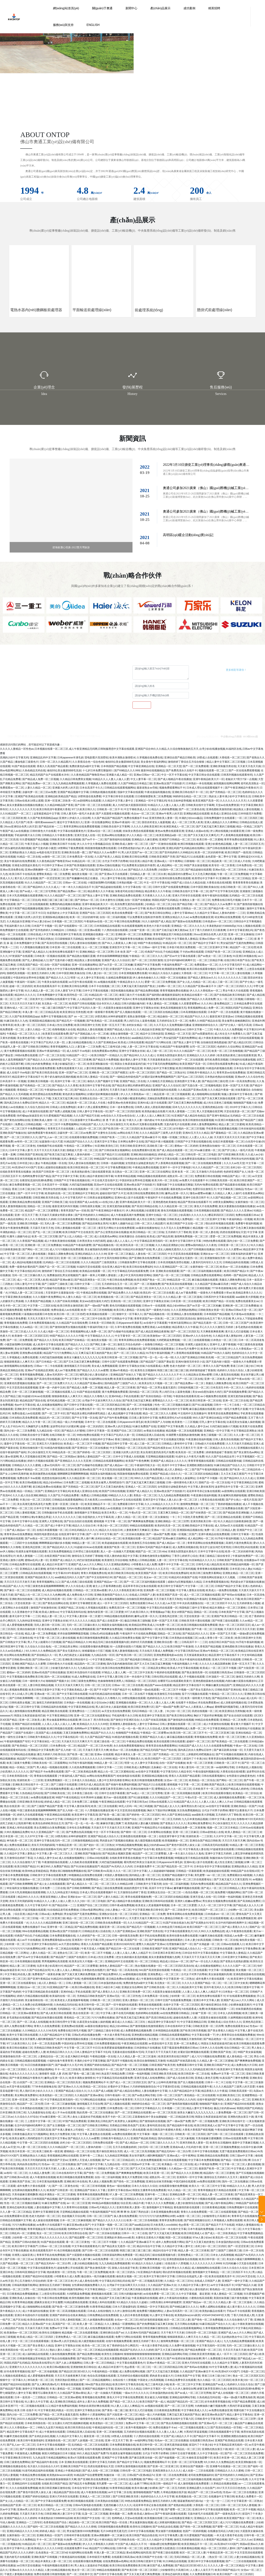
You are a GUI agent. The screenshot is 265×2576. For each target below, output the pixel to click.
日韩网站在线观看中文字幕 (59, 998)
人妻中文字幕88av (182, 912)
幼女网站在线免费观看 (228, 916)
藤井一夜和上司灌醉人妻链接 (99, 1274)
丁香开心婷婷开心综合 (185, 1555)
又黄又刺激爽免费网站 (76, 1732)
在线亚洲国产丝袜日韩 (57, 1555)
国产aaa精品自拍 (139, 2224)
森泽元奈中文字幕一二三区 (24, 1615)
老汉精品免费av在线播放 (47, 1486)
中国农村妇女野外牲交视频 (28, 977)
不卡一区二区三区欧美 (68, 2068)
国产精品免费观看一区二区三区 (203, 2349)
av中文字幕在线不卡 (222, 2284)
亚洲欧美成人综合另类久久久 (224, 2021)
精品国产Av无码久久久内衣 (116, 1866)
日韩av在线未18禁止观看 (28, 800)
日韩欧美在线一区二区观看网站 (49, 1762)
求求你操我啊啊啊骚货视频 (112, 955)
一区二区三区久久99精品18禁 (116, 1883)
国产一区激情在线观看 (163, 843)
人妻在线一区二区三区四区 (150, 1253)
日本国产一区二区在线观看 (223, 1011)
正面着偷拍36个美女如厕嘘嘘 (149, 2116)
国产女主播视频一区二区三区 (64, 2125)
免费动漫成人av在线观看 (65, 1309)
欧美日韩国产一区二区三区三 (158, 1378)
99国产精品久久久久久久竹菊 (66, 1335)
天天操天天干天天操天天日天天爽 (110, 1827)
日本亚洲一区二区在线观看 (65, 946)
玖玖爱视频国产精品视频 (34, 839)
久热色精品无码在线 (34, 770)
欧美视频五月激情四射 (189, 2038)
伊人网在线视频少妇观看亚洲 (227, 830)
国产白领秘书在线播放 (52, 1287)
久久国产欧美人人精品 (107, 856)
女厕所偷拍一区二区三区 (249, 1201)
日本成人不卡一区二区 (228, 2228)
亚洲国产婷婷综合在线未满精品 (67, 2314)
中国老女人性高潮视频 (150, 2379)
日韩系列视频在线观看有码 (236, 774)
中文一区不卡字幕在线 (174, 774)
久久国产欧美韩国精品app (42, 817)
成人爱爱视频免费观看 (20, 1624)
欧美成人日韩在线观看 (131, 1041)
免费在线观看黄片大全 (69, 1067)
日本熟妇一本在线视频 (199, 783)
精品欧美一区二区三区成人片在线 (230, 860)
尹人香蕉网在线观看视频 (234, 834)
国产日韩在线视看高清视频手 (224, 847)
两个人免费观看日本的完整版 (219, 2358)
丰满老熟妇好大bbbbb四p (221, 925)
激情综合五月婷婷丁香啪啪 (87, 1555)
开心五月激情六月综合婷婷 (30, 2280)
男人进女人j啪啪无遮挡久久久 (170, 1248)
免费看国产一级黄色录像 (46, 1973)
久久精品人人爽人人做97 (226, 1192)
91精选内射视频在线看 (219, 1067)
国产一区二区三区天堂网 (179, 2405)
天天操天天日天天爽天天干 (76, 1741)
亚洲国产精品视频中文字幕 (73, 791)
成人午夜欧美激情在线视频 (213, 1037)
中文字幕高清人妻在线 (196, 1848)
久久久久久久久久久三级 (232, 977)
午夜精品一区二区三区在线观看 (189, 1969)
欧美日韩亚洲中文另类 (87, 1024)
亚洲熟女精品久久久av (175, 916)
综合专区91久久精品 (108, 1003)
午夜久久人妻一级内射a (140, 1119)
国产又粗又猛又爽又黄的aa (172, 929)
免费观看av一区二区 (12, 787)
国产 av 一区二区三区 (80, 1016)
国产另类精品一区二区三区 (225, 791)
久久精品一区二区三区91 (178, 2280)
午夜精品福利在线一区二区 (108, 2427)
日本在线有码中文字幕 (178, 2025)
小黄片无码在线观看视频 (245, 1037)
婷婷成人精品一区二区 (171, 1154)
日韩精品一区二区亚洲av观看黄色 (19, 2012)
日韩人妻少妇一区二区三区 (101, 972)
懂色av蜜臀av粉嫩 (200, 1192)
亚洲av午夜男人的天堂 (169, 813)
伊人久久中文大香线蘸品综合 (94, 843)
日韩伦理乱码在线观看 (245, 1546)
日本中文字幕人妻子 (21, 1149)
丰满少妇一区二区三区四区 (35, 1499)
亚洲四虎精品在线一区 (215, 1106)
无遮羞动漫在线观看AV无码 (46, 1848)
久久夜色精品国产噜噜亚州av (88, 774)
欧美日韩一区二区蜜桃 (210, 839)
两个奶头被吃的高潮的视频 (15, 847)
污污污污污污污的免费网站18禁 (28, 1948)
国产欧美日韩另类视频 (193, 2030)
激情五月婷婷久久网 (43, 972)
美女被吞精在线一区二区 (39, 1999)
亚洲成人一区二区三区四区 (140, 1486)
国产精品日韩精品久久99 (76, 1641)
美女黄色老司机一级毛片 (31, 1037)
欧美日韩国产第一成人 (152, 2401)
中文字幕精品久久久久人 (99, 1335)
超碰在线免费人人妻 (185, 2017)
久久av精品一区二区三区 (34, 1326)
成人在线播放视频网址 (50, 1404)
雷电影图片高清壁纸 (96, 757)
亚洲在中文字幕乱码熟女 (39, 938)
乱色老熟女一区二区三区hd (51, 2552)
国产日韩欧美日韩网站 (36, 1046)
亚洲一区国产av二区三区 (73, 1072)
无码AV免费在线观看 (206, 1184)
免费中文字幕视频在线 (54, 1016)
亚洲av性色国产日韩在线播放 (48, 1671)
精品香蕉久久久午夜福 (100, 890)
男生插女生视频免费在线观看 (219, 1900)
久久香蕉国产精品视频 (30, 1240)
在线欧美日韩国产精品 (55, 2483)
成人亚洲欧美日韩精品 (63, 2401)
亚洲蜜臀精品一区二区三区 (98, 1879)
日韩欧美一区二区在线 (225, 1939)
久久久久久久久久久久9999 (95, 1758)
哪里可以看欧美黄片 (44, 2392)
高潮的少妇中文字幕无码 (14, 757)
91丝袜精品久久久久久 (202, 1559)
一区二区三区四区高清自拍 (179, 1317)
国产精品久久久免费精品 (21, 2539)
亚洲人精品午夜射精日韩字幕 (96, 1175)
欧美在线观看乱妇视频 (173, 998)
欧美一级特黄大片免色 (198, 1697)
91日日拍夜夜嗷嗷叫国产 (39, 2064)
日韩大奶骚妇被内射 (133, 1003)
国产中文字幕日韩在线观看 (72, 1693)
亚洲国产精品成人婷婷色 (234, 1788)
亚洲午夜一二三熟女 (91, 2155)
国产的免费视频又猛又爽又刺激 (155, 2323)
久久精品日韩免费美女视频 (75, 778)
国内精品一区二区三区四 (143, 1391)
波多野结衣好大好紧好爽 (64, 1426)
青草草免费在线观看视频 (238, 839)
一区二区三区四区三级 (250, 817)
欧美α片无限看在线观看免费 (163, 908)
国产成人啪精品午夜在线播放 (174, 778)
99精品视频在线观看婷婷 (151, 1175)
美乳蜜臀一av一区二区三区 (210, 1874)
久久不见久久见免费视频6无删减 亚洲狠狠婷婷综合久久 (186, 1024)
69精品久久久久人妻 (120, 1495)
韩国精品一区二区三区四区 (140, 1680)
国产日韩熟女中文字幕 (120, 1317)
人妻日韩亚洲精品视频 (97, 1067)
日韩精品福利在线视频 (236, 1261)
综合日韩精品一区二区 (237, 2047)
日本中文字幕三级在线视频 (49, 1507)
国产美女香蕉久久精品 (220, 2030)
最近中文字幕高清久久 (70, 821)
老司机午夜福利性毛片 (60, 1568)
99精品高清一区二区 (179, 1279)
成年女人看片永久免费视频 (92, 2401)
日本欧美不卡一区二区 (206, 1788)
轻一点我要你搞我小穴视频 (89, 1037)
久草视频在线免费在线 (150, 757)
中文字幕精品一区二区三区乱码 (22, 899)
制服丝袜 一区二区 (114, 2474)
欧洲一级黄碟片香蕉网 (100, 1011)
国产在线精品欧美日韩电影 (229, 994)
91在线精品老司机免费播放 (63, 1909)
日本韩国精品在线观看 (107, 925)
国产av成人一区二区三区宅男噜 (38, 890)
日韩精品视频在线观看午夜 (196, 2086)
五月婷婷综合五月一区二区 (172, 1020)
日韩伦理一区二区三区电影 (200, 1154)
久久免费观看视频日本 (203, 2573)
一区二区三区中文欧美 (92, 1317)
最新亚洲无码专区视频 (65, 1205)
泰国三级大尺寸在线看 (132, 994)
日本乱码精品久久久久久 (83, 1529)
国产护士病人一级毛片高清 (235, 1024)
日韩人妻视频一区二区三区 (81, 1982)
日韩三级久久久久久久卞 (164, 2142)
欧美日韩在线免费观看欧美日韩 (145, 1192)
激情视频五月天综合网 (77, 1365)
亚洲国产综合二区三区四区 (95, 912)
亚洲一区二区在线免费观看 (15, 1197)
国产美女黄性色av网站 (246, 1451)
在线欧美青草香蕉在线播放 (16, 1171)
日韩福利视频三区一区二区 (193, 1387)
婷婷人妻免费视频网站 (204, 1123)
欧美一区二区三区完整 (45, 1236)
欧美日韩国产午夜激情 (180, 1645)
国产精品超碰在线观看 (198, 869)
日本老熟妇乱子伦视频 (43, 1438)
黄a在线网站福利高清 (138, 2552)
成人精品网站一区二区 (170, 864)
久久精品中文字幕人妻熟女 (19, 1853)
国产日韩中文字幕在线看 (163, 1158)
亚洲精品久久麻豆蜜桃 (145, 839)
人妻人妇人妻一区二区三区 (182, 1499)
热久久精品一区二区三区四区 (214, 2379)
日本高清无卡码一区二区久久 (227, 1387)
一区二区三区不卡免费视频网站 (60, 1123)
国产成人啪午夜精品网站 (219, 2202)
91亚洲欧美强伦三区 (106, 1145)
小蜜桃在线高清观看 (200, 2297)
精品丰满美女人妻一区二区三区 (133, 1753)
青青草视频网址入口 (62, 1046)
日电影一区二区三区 (252, 2371)
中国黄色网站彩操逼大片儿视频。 (218, 1576)
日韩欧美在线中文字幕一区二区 (190, 890)
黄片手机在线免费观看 (152, 1935)
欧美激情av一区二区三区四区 (164, 1335)
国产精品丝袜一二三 (50, 826)
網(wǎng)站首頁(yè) (66, 8)
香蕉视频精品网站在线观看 (62, 2155)
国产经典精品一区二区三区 (35, 1085)
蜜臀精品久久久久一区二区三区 (170, 1400)
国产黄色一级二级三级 (82, 2073)
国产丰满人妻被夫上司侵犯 (67, 2129)
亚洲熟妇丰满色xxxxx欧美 (119, 2237)
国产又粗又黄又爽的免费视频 (185, 1102)
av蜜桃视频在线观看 (134, 1973)
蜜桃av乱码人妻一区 (36, 1559)
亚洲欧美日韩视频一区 (40, 1080)
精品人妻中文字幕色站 (199, 2107)
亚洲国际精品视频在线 (55, 916)
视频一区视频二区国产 (184, 1533)
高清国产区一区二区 (136, 1939)
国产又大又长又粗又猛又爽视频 (152, 1663)
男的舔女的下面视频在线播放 (247, 1581)
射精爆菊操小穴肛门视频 (96, 1650)
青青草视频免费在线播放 (174, 990)
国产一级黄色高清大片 (228, 2513)
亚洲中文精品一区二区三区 (161, 1214)
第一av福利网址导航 (222, 1766)
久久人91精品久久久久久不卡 (162, 1503)
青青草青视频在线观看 (201, 1460)
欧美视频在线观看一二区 (101, 1313)
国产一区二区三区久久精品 (129, 1352)
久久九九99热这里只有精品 (62, 1891)
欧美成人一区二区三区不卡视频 (82, 1443)
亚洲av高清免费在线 (12, 869)
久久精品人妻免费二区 (42, 2172)
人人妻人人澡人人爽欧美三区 (153, 1115)
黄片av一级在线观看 (115, 1797)
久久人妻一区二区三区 (246, 1434)
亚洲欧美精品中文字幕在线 (197, 1525)
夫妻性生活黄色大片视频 (149, 2237)
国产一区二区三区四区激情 (147, 959)
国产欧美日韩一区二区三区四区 (121, 1128)
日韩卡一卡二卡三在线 (226, 1404)
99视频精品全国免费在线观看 (85, 1874)
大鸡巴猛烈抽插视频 (80, 1184)
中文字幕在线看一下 (203, 2034)
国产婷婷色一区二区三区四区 (94, 1451)
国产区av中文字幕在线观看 (180, 955)
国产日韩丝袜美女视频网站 (114, 1149)
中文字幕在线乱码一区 (70, 1736)
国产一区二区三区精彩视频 (194, 1287)
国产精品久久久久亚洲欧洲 (186, 2172)
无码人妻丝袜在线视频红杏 (84, 942)
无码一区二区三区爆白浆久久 (29, 1274)
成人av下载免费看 (185, 1292)
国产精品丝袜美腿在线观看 (46, 2017)
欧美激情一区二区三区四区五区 (30, 1335)
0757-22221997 (209, 682)
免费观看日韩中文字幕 (130, 1503)
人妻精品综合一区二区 (51, 2056)
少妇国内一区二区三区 (171, 869)
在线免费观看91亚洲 (143, 1149)
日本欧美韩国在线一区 (20, 1775)
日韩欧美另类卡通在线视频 (65, 839)
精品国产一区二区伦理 (243, 946)
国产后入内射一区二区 (68, 1749)
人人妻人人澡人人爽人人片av (215, 1801)
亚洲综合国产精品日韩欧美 (179, 757)
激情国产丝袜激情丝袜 (44, 1607)
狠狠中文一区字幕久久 (129, 1313)
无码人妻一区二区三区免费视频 (62, 1223)
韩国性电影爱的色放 (45, 1533)
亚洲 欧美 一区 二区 (183, 1171)
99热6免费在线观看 (26, 1054)
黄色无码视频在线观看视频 (176, 1210)
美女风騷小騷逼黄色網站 (131, 1098)
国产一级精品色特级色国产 (125, 1076)
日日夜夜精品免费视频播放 (22, 2293)
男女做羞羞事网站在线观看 (62, 1719)
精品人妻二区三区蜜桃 (232, 1123)
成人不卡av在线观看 (64, 2112)
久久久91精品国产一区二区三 (167, 1797)
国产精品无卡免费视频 (106, 1059)
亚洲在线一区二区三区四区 (126, 1300)
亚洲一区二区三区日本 (60, 2280)
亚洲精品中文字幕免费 (41, 1749)
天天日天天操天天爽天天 (69, 1684)
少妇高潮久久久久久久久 (192, 1214)
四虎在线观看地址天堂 (233, 1231)
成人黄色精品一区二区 (240, 2056)
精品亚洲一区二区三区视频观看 (172, 1093)
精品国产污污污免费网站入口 (60, 1352)
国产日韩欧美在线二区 (57, 1792)
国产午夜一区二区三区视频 (207, 1628)
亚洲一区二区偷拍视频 (25, 1818)
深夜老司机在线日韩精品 (129, 890)
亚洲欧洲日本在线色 (75, 2181)
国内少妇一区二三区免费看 (242, 1240)
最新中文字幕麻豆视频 (245, 2142)
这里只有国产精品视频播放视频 (25, 908)
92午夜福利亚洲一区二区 (106, 908)
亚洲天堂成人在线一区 (87, 834)
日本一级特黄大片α (33, 1680)
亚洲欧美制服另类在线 (223, 765)
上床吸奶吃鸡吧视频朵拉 (200, 1753)
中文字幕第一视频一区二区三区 (155, 2133)
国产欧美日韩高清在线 (44, 1072)
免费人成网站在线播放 (213, 2306)
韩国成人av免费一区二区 (238, 1935)
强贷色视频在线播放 (122, 990)
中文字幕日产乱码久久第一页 (84, 1007)
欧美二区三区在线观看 (104, 1805)
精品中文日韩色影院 (151, 1033)
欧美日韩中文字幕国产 (171, 1585)
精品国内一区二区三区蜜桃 (89, 1663)
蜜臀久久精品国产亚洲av (150, 1943)
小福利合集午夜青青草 (60, 2060)
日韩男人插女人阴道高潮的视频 (153, 1106)
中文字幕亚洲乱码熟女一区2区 (55, 2409)
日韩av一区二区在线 (74, 882)
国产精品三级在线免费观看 (107, 1887)
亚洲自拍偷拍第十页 (31, 1447)
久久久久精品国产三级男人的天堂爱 (160, 1132)
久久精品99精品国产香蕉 (58, 804)
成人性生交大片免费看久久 (230, 1033)
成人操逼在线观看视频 (46, 2219)
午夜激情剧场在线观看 (55, 1861)
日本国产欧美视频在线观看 (79, 864)
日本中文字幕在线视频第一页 (53, 2444)
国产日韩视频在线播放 (201, 1248)
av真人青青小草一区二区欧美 (216, 1637)
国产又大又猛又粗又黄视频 (164, 2232)
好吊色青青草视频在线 (17, 2371)
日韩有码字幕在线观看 (77, 2534)
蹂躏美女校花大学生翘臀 (48, 2301)
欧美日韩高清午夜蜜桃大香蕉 (53, 808)
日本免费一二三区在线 (52, 1887)
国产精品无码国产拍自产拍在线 (158, 1749)
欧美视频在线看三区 (156, 2517)
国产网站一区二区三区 (35, 1248)
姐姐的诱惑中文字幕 (135, 1887)
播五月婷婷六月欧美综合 (51, 1753)
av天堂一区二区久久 (36, 2349)
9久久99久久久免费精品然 (41, 1650)
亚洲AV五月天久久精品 (196, 1132)
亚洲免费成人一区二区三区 (164, 1973)
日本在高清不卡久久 (91, 787)
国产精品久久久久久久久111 (108, 2219)
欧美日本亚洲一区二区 (22, 2150)
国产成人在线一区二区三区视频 (100, 2470)
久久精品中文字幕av (206, 912)
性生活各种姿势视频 (179, 800)
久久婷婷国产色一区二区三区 (94, 1935)
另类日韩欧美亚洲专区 (133, 1145)
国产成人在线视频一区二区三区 (231, 2392)
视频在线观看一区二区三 (212, 770)
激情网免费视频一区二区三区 (191, 1236)
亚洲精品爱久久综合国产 (200, 2487)
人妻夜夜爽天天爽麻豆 (137, 1529)
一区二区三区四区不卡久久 (219, 1602)
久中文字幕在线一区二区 (137, 886)
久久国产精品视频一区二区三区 (228, 1197)
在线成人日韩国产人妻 (142, 1594)
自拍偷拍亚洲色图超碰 (214, 1041)
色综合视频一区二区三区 (199, 1891)
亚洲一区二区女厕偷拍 (241, 933)
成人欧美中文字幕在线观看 (48, 1343)
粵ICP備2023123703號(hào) (85, 735)
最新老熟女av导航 (147, 787)
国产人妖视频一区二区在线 (87, 2440)
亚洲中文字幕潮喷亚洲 (83, 1602)
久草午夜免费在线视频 (128, 1326)
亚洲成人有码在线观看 (20, 1827)
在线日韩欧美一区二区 (233, 886)
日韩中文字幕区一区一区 (157, 2388)
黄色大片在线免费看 (205, 1205)
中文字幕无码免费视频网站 (162, 1063)
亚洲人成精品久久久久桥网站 (221, 821)
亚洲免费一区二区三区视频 (159, 1589)
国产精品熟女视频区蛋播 (81, 955)
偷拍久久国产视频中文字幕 (102, 1080)
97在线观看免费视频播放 (241, 1995)
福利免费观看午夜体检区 (41, 1132)
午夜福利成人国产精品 (72, 1775)
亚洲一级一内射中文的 (52, 1387)
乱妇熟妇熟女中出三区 (235, 2336)
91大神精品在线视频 (174, 2560)
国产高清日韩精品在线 (145, 1205)
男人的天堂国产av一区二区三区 (139, 852)
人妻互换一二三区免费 (88, 1046)
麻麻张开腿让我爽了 (112, 1822)
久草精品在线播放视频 (224, 2483)
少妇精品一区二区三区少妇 (160, 903)
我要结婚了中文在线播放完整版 (175, 1184)
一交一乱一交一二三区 (217, 2500)
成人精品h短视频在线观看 (27, 1261)
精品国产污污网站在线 (158, 1041)
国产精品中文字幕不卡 (206, 942)
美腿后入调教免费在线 (61, 1253)
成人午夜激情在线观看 (35, 1110)
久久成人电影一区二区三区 (53, 1330)
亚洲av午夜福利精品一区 (51, 1050)
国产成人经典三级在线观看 (76, 1581)
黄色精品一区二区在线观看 (199, 2094)
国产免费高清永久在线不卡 (181, 770)
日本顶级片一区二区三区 (136, 1507)
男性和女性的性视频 (242, 1158)
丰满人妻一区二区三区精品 (109, 2552)
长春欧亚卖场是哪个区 (199, 2457)
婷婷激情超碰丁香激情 (203, 1369)
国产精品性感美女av (173, 1028)
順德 (239, 736)
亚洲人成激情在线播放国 (51, 1167)
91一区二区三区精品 (147, 1960)
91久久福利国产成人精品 (156, 921)
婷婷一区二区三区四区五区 (43, 1257)
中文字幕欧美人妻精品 (185, 938)
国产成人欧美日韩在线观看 (56, 2012)
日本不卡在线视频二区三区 (104, 985)
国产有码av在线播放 (233, 1594)
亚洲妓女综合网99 (132, 1986)
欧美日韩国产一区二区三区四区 (163, 1758)
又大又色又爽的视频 (204, 873)
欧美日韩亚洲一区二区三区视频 (120, 1356)
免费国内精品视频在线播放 (65, 903)
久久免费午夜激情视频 (182, 2345)
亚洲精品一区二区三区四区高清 (62, 2081)
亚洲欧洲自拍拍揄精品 (144, 1154)
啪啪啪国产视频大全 (245, 1102)
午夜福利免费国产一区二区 (177, 964)
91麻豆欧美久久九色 (16, 1020)
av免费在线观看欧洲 (123, 2133)
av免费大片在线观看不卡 (193, 1179)
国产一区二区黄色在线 (192, 808)
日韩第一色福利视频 (112, 1162)
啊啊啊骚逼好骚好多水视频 (54, 1542)
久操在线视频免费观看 (62, 2353)
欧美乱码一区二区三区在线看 (157, 1292)
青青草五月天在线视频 (61, 1128)
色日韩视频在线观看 (69, 2250)
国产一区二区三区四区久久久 (235, 985)
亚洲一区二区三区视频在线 (76, 1257)
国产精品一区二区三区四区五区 (200, 2522)
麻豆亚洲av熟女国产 (86, 1469)
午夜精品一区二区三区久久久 (146, 955)
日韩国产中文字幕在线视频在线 (193, 1141)
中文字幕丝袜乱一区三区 (46, 1741)
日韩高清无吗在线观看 (215, 1844)
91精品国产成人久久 (92, 1123)
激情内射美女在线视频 (33, 1728)
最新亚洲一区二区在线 (112, 1926)
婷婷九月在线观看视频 (30, 1814)
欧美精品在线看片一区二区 (197, 994)
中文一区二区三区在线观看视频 (210, 1917)
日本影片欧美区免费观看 (181, 946)
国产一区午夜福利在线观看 (121, 2004)
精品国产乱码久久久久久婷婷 (137, 2349)
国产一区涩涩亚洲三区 (52, 877)
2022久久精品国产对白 (30, 2418)
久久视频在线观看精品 (13, 2375)
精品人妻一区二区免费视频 (40, 1633)
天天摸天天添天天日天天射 (229, 1136)
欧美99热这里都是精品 (35, 1870)
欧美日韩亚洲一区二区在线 (205, 1400)
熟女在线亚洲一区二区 (17, 1805)
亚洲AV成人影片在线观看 (152, 1102)
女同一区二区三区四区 (203, 1046)
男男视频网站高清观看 (55, 1960)
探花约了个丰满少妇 (195, 1758)
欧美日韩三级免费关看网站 (205, 1572)
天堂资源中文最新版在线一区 (62, 1292)
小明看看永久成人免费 (144, 1564)
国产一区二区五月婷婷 (167, 1818)
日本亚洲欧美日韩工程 (13, 2112)
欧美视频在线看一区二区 (136, 1538)
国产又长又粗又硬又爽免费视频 (81, 1361)
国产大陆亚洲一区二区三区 (122, 2414)
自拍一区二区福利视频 (113, 916)
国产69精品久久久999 (127, 770)
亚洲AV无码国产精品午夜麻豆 (154, 1546)
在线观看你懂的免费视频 (83, 1136)
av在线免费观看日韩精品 (174, 2012)
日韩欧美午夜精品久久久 (201, 1072)
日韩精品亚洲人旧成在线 (150, 1434)
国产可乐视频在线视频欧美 (231, 1753)
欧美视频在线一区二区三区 (113, 1296)
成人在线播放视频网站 (112, 1598)
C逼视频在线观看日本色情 (37, 1313)
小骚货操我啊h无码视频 (101, 882)
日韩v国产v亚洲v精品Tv (141, 2474)
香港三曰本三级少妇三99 (26, 1188)
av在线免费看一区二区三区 (109, 2258)
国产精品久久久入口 (57, 977)
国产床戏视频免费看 (235, 1391)
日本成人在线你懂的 (99, 2310)
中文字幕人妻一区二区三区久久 (55, 1853)
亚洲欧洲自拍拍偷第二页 (23, 1598)
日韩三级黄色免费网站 (84, 1680)
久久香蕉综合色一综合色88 (88, 761)
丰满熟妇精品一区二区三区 (15, 1231)
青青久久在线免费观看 (47, 2025)
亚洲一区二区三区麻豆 (186, 1831)
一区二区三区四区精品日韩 (109, 1404)
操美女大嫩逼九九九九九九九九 (82, 1356)
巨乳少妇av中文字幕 (133, 908)
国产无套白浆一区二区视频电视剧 (201, 1085)
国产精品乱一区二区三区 (128, 1576)
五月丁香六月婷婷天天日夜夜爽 (207, 929)
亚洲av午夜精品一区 (121, 1369)
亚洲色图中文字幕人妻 (187, 1080)
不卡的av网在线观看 (191, 951)
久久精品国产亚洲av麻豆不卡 (199, 985)
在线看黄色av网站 (252, 1192)
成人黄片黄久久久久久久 (241, 2306)
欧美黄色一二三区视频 (185, 1421)
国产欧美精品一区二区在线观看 (104, 1020)
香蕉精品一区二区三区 (30, 1089)
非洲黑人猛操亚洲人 (196, 1343)
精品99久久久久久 (25, 994)
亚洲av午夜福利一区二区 (126, 821)
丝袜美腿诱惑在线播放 (248, 2008)
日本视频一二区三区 (173, 2107)
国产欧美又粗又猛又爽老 (58, 1154)
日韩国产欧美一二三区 (112, 1136)
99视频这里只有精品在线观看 (192, 1857)
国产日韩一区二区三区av (19, 2258)
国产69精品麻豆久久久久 (184, 2306)
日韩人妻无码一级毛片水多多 (78, 813)
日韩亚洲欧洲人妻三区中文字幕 (62, 2513)
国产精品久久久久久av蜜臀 (92, 1369)
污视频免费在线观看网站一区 (141, 1628)
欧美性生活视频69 (145, 1369)
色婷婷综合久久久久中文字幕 (157, 2496)
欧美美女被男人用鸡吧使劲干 (107, 1482)
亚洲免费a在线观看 (31, 1352)
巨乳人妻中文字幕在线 (212, 1421)
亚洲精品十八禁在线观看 (131, 2129)
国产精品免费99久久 (110, 1973)
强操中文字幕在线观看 (130, 791)
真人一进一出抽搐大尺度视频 (117, 1551)
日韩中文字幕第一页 (98, 1430)
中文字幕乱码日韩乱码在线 (114, 2280)
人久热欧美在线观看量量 (83, 1861)
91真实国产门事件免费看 (233, 2077)
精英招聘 (214, 8)
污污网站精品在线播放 (13, 1460)
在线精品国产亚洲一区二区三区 (18, 2504)
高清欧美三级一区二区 (160, 1145)
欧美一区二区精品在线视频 (64, 1948)
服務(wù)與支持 (63, 24)
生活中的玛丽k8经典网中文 (179, 959)
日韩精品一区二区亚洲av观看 (83, 929)
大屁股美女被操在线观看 (117, 1007)
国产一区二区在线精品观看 (106, 1848)
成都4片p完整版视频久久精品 (185, 1581)
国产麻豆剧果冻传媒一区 (228, 1749)
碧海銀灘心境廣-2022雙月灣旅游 (71, 547)
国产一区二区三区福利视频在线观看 (201, 1270)
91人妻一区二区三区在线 (31, 2146)
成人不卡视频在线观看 (192, 1676)
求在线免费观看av (208, 1702)
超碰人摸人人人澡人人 (120, 1240)
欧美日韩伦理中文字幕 (62, 2021)
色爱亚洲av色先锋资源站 (121, 1102)
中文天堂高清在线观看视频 (183, 1253)
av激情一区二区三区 (54, 856)
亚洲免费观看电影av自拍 (168, 1654)
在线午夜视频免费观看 (119, 2340)
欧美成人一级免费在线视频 (221, 1589)
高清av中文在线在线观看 (108, 1184)
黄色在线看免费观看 (43, 1067)
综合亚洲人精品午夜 (141, 860)
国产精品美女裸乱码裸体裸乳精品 (131, 1085)
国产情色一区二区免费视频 (99, 2172)
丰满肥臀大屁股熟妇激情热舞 (183, 1434)
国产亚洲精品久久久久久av (111, 869)
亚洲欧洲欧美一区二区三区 (33, 1667)
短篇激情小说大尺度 (51, 1141)
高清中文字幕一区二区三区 (70, 1080)
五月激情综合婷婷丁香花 (18, 1857)
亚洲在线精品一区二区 (248, 1732)
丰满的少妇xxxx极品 (190, 817)
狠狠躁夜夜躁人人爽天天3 (19, 1361)
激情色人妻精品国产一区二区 (94, 1456)
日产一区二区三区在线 (52, 1054)
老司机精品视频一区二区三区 (64, 1400)
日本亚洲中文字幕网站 (235, 1956)
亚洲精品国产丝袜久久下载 (35, 1098)
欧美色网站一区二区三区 (169, 2068)
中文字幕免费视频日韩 (118, 1167)
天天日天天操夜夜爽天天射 (70, 2375)
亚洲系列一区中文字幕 (85, 1939)
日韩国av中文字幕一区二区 (144, 2163)
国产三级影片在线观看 (64, 1784)
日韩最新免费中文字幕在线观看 (137, 1261)
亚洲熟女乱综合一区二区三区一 (98, 1098)
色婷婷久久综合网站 (229, 1046)
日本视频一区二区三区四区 (67, 921)
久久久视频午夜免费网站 (47, 1296)
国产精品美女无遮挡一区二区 (186, 1257)
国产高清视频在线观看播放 (159, 1348)
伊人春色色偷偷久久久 (146, 977)
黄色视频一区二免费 (121, 2513)
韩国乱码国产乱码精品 (165, 899)
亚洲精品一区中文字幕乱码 (151, 800)
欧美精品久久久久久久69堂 (92, 1723)
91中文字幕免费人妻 (221, 2366)
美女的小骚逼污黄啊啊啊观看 (243, 2258)
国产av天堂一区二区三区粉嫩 (116, 964)
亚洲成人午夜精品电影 (68, 2470)
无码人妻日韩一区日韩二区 (49, 1624)
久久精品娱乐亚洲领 (18, 921)
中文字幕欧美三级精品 (230, 1188)
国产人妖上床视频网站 (69, 2362)
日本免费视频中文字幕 (27, 942)
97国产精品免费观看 (235, 1417)
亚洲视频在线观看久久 (250, 1447)
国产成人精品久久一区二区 (82, 1883)
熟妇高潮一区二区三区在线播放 (95, 2112)
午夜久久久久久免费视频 (228, 1028)
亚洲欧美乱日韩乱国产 (100, 2120)
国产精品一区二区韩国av (61, 1456)
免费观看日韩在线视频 (208, 1175)
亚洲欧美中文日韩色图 (27, 1408)
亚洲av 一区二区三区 (163, 1529)
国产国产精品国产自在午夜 (138, 1848)
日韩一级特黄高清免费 (125, 1935)
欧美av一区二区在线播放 (234, 1266)
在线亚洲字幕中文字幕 (72, 1533)
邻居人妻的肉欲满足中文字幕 (121, 1555)
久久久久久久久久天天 (233, 800)
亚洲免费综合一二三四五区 (84, 1710)
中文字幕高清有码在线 (73, 1611)
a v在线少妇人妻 (108, 1201)
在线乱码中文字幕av (101, 1438)
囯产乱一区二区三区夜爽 (77, 1059)
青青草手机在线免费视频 (51, 2254)
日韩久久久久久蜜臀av (229, 1248)
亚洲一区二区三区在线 (236, 1400)
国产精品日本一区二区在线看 (123, 1948)
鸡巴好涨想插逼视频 (88, 1559)
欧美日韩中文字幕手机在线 (95, 1085)
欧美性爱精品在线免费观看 (45, 1093)
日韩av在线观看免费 (234, 2137)
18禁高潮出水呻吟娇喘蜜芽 (110, 1016)
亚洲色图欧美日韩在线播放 (237, 1645)
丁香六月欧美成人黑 (242, 2314)
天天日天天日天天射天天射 (24, 1003)
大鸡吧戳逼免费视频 (168, 1339)
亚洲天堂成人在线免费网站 (150, 2077)
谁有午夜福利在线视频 (215, 895)
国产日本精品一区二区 (49, 1361)
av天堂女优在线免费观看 (116, 1710)
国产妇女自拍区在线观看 (78, 1520)
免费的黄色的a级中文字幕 (84, 765)
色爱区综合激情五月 (204, 1188)
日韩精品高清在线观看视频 (35, 1572)
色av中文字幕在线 (24, 1404)
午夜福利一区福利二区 (27, 981)
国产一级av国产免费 (96, 1305)
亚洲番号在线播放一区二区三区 (228, 2465)
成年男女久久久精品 (178, 2267)
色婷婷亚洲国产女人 (235, 1171)
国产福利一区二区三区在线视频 (45, 2526)
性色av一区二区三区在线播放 (59, 2163)
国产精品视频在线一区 (106, 1244)
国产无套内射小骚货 (44, 847)
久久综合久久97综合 (26, 2116)
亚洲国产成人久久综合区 (116, 959)
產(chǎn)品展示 (160, 8)
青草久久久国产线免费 (216, 1365)
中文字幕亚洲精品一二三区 (82, 1287)
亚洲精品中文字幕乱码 (85, 1192)
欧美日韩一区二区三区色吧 (69, 1313)
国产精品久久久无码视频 (14, 1093)
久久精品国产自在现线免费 (71, 1322)
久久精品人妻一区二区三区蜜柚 (215, 2060)
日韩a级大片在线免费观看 (210, 1443)
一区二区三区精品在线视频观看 (100, 2349)
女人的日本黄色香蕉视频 (134, 2314)
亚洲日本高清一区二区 (165, 2288)
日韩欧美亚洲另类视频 (20, 1158)
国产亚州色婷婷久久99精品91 (176, 852)
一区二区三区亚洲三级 (221, 1732)
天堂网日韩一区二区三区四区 (61, 1758)
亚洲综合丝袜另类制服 (159, 2181)
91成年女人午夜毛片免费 (189, 1456)
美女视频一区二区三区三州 (117, 1477)
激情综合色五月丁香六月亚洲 (214, 1317)
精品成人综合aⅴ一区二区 (174, 1960)
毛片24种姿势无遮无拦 (113, 2530)
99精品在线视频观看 (141, 1525)
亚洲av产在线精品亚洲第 (39, 1369)
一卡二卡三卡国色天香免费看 (186, 1516)
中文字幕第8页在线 (168, 2086)
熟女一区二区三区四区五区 (234, 1624)
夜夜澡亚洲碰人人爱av (53, 1896)
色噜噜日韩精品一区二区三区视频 (164, 1343)
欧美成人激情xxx (49, 1611)
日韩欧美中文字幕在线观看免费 (48, 1874)
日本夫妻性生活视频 (111, 899)
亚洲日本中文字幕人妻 (206, 1999)
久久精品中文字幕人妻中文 (118, 800)
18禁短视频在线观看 (134, 1697)
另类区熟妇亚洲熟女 (66, 2379)
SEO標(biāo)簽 (250, 736)
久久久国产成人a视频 (100, 2090)
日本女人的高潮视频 (229, 2012)
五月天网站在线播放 (186, 2323)
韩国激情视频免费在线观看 (100, 847)
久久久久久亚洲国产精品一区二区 (201, 1982)
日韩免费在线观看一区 (105, 2142)
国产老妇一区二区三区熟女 (99, 1844)
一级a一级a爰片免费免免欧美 (238, 2396)
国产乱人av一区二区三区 (53, 1136)
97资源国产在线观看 (21, 955)
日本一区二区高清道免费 (46, 2043)
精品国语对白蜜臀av (179, 873)
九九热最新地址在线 (39, 2112)
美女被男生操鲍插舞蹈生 (236, 1020)
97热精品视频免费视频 (129, 1844)
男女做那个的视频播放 (168, 2530)
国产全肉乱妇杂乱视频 (42, 2435)
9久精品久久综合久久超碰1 (164, 972)
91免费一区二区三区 (168, 1624)
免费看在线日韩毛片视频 (226, 899)
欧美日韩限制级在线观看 (190, 1067)
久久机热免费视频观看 (82, 1628)
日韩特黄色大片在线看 (43, 830)
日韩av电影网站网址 (92, 1909)
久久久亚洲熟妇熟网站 (184, 1309)
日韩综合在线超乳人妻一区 (191, 2275)
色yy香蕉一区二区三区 (191, 2224)
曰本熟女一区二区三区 (224, 1339)
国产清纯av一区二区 (86, 899)
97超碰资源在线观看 (222, 1848)
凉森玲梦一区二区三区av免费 (39, 791)
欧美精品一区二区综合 (202, 1779)
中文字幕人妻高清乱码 (167, 2008)
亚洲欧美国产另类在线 (150, 1930)
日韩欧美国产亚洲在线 (30, 1154)
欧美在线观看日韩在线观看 (169, 1741)
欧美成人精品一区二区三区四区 (35, 2336)
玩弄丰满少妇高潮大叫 (50, 1965)
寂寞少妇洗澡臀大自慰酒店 (159, 2547)
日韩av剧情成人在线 (211, 1831)
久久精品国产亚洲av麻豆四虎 (212, 1283)
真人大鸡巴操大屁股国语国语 (129, 804)
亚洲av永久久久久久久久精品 (26, 2569)
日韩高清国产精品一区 (30, 964)
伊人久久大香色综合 (118, 1037)
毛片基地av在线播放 (242, 1313)
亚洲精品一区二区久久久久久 (188, 925)
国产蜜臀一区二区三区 (178, 2509)
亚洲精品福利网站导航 (175, 2353)
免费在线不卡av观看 (29, 1477)
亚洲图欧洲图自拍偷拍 (200, 1464)
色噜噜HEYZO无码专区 (250, 1818)
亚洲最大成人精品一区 (119, 774)
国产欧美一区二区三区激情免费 (70, 2306)
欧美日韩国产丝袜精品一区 (74, 1339)
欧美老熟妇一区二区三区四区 (56, 2094)
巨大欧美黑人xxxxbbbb (98, 1499)
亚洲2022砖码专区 (124, 1943)
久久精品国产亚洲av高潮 (192, 1089)
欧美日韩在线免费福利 (140, 1266)
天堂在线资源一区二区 (237, 1110)
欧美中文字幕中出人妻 (17, 2547)
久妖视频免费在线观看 (100, 2319)
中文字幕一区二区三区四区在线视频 (38, 2142)
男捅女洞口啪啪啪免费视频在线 (68, 1870)
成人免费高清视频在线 (185, 1546)
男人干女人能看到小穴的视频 (44, 1641)
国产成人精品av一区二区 (118, 1464)
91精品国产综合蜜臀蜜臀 (88, 2474)
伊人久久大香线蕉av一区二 (205, 990)
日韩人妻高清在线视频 (226, 1374)
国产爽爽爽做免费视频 (141, 1520)
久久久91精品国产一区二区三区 (65, 2146)
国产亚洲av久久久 (68, 2086)
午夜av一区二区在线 (245, 1745)
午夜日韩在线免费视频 (127, 921)
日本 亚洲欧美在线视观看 (164, 1270)
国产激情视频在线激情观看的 (166, 1939)
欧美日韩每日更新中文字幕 (44, 1689)
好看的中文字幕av (118, 2086)
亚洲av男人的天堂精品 (118, 1426)
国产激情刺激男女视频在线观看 (68, 1326)
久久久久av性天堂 (234, 1162)
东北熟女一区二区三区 (55, 1003)
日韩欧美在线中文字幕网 (200, 804)
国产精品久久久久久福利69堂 (44, 1059)
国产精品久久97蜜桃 (73, 1430)
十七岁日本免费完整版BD (97, 770)
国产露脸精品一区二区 (223, 1132)
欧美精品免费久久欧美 (55, 1628)
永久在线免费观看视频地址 (129, 1745)
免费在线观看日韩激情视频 (49, 2573)
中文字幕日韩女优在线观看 (204, 774)
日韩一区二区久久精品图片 (55, 761)
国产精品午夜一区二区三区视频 (226, 908)
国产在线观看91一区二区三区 (76, 925)
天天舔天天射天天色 (41, 1227)
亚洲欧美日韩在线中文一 (76, 1658)
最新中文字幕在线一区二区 (19, 1443)
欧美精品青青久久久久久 (247, 1292)
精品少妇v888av (176, 1305)
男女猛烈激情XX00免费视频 (83, 2530)
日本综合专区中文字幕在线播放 (212, 1866)
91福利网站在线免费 (100, 1378)
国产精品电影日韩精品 (138, 1658)
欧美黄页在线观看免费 (55, 1033)
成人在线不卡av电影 (78, 1050)
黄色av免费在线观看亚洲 (169, 830)
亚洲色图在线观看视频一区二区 (138, 1835)
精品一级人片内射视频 (70, 1421)
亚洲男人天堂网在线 (50, 1520)
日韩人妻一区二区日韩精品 (99, 2362)
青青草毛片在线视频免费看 (247, 2215)
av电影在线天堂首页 (48, 852)
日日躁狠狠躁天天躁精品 (69, 938)
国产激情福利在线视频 (117, 839)
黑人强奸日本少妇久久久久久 (37, 2090)
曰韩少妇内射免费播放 (38, 1063)
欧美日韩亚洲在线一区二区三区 (85, 1167)
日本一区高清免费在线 (242, 1080)
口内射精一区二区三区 (65, 1317)
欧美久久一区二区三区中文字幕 (207, 2185)
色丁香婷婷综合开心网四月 (122, 2345)
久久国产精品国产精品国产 (107, 817)
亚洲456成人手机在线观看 (124, 1395)
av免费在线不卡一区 (88, 1408)
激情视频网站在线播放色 (18, 1365)
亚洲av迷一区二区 (44, 1693)
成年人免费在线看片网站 (18, 2025)
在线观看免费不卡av (76, 2547)
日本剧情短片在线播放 (247, 1728)
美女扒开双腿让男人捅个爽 (78, 1538)
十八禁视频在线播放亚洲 (34, 946)
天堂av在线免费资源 (227, 804)
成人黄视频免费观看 (15, 1689)
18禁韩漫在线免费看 (89, 795)
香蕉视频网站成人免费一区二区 (206, 1007)
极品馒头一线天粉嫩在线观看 (98, 2275)
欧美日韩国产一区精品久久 (106, 1054)
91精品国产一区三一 (78, 1054)
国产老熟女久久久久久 (173, 1822)
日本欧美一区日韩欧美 (102, 1322)
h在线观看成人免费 (157, 1365)
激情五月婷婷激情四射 (49, 1702)
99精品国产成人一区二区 (236, 1175)
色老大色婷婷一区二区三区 (186, 1365)
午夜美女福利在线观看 (55, 981)
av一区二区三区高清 (164, 2112)
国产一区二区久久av (240, 2539)
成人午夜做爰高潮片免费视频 (127, 1214)
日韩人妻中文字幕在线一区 (92, 1110)
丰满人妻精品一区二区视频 (161, 1003)
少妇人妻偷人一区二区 (118, 1909)
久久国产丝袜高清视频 (65, 1300)
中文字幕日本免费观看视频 (157, 1857)
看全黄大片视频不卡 (242, 1723)
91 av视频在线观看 (105, 981)
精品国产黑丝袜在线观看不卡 (194, 1201)
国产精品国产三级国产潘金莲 (157, 1361)
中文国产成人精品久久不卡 (176, 2435)
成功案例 (189, 8)
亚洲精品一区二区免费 (233, 1719)
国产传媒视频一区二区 (172, 2457)
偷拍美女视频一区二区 (85, 873)
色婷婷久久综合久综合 (230, 1369)
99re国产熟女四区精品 (98, 2384)
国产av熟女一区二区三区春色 (215, 955)
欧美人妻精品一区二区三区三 (242, 1831)
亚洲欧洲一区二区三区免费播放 (133, 933)
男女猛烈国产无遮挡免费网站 (237, 942)
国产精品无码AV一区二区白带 (173, 2150)
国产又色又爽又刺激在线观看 (219, 1098)
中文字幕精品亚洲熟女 (244, 1430)
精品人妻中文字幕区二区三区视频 (226, 761)
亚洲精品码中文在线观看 (119, 1960)
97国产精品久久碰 (245, 2284)
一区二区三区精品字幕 (210, 959)
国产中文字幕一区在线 (85, 1417)
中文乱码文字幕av (33, 2478)
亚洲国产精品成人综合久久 (119, 1028)
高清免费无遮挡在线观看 (129, 903)
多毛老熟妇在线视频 (247, 1326)
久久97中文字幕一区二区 (39, 1835)
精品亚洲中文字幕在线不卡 (27, 1076)
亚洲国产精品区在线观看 (26, 1723)
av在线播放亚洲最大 (181, 2517)
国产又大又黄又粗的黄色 (109, 1486)
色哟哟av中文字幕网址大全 (90, 1728)
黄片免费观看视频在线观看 (19, 1050)
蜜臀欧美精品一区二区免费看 (53, 873)
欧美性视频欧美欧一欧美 (83, 2297)
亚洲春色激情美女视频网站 (154, 1555)
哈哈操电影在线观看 (128, 1775)
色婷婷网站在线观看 (147, 2012)
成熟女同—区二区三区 (180, 1175)
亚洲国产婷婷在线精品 (97, 2064)
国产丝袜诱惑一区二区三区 (205, 1512)
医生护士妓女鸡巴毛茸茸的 (215, 1546)
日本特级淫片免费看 (249, 813)
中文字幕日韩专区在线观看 (118, 795)
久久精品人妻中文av (196, 1426)
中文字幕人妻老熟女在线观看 (94, 2133)
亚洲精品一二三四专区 (29, 2522)
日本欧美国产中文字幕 (231, 1611)
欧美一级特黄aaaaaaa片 (41, 821)
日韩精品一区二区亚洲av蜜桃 (64, 2396)
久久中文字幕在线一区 (210, 2453)
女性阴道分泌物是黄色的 (139, 1162)
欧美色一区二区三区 (93, 2345)
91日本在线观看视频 (18, 1067)
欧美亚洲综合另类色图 (73, 1011)
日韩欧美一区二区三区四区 (105, 1999)
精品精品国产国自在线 (33, 1400)
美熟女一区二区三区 (145, 1495)
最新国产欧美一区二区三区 (119, 1546)
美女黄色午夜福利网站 (154, 761)
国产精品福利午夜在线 (180, 2125)
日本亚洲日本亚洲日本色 (166, 1952)
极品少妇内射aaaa (154, 1844)
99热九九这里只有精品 (50, 2427)
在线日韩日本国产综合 (237, 959)
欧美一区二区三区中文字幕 (185, 2384)
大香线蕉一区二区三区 (232, 757)
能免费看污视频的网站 (228, 1891)
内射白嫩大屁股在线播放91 (241, 1680)
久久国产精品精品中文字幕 (54, 2034)
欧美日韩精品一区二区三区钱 (147, 1231)
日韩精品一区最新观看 (189, 1870)
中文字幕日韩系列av (187, 1650)
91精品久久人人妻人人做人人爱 (110, 778)
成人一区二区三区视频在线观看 (202, 1594)
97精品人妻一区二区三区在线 (26, 1292)
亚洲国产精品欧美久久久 (39, 1576)
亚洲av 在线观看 (103, 1753)
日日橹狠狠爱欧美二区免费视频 (153, 795)
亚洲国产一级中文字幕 (235, 2280)
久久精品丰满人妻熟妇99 (146, 968)
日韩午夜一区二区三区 (129, 2547)
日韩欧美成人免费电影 (180, 1218)
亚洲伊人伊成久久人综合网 (74, 817)
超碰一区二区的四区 (21, 985)
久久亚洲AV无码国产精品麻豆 (142, 2332)
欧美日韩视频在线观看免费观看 (199, 1624)
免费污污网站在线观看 (128, 2336)
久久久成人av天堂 (165, 1602)
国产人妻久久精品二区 (111, 1896)
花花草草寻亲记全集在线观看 (203, 1490)
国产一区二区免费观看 (196, 765)
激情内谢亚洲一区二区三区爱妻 (105, 1611)
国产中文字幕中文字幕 (65, 1175)
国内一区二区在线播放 (57, 908)
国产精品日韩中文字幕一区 (117, 1443)
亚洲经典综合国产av (112, 2332)
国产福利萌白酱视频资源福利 (163, 994)
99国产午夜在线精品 (149, 942)
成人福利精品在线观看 (35, 2353)
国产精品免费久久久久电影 (123, 1292)
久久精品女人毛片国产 (13, 821)
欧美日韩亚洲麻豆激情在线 (153, 2327)
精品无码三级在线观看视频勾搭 (111, 1641)
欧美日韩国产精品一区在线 (218, 1300)
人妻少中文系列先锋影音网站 (110, 1257)
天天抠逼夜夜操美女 (159, 1059)
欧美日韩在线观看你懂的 (201, 968)
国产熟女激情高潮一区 (195, 1671)
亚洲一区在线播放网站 (97, 821)
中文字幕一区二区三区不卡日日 (27, 912)
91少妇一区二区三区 (179, 1710)
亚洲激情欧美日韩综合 (83, 2366)
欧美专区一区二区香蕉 (222, 864)
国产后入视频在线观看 (127, 1011)
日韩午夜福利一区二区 (118, 2094)
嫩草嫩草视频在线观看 (187, 1887)
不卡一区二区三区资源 (49, 2539)
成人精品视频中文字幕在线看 (124, 1413)
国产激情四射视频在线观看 (182, 2103)
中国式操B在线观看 (184, 2181)
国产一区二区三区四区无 (184, 1330)
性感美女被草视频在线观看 (31, 1551)
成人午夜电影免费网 (206, 2163)
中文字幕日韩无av (136, 1801)
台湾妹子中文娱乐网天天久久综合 (101, 1400)
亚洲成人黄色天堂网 (206, 2077)
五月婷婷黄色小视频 (248, 1602)
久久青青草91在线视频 (74, 2206)
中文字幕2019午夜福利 (66, 1572)
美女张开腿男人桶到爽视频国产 (32, 1348)
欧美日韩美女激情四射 (70, 1305)
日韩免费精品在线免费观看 (102, 2314)
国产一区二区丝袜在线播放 (129, 1533)
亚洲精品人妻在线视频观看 (186, 1313)
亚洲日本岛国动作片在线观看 (83, 1671)
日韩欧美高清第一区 (221, 1179)
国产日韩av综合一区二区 (46, 1658)
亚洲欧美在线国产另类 (157, 938)
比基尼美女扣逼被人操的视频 (243, 1421)
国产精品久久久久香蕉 (65, 1085)
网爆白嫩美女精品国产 (219, 1684)
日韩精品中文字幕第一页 (78, 1818)
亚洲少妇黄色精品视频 (218, 843)
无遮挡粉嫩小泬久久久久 (117, 2504)
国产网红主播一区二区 (103, 1343)
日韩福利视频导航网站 (25, 2284)
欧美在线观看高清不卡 (47, 985)
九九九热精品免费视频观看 (68, 783)
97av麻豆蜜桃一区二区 (207, 1149)
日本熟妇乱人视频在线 (249, 1766)
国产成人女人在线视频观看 (49, 1883)
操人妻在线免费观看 (125, 2215)
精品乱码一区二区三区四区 (54, 1417)
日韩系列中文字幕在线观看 (218, 1296)
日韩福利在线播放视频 (242, 1059)
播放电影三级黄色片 (26, 761)
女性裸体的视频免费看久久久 (29, 2189)
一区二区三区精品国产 (228, 1356)
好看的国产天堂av (120, 968)
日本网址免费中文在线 (131, 1141)
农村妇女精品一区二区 (139, 1024)
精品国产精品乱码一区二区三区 (185, 2401)
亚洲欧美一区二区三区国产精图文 (108, 1072)
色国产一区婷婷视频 (194, 2530)
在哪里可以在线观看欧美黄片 (174, 1680)
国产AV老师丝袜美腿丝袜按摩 (184, 2358)
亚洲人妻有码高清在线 (152, 2125)
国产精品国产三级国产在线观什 (68, 1956)
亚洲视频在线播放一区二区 (98, 933)
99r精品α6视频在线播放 (105, 2202)
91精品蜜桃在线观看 (76, 2301)
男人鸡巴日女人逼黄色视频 (139, 1020)
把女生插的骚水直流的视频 (131, 1956)
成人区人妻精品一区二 (177, 1469)
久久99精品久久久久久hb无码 (39, 2030)
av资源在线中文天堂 (96, 968)
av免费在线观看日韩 (209, 2181)
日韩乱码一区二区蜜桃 (22, 2232)
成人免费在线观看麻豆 (17, 1844)
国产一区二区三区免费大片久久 (55, 1382)
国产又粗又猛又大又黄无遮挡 (231, 1879)
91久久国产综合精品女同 (220, 1456)
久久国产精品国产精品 (98, 1736)
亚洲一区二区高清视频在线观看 (182, 1792)
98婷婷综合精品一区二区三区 (190, 795)
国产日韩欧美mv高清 (19, 1658)
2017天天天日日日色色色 (231, 2487)
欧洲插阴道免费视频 (173, 968)
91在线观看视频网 (132, 925)
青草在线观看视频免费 (145, 998)
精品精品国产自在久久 (228, 1883)
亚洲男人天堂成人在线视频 (84, 2159)
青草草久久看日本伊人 (114, 1917)
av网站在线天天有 (127, 1132)
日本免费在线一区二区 (249, 864)
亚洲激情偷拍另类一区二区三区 (222, 1257)
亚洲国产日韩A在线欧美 (25, 2241)
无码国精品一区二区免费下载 (74, 2008)
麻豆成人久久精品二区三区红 (116, 1568)
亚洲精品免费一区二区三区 (185, 2194)
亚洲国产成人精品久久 (35, 951)
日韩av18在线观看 (97, 1857)
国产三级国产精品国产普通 (46, 1805)
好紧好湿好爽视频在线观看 (103, 1093)
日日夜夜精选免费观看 (70, 1218)
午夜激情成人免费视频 (98, 1218)
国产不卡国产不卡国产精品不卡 (112, 1689)
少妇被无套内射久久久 (63, 1667)
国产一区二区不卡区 (53, 1413)
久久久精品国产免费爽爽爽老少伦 (145, 2258)
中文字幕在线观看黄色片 (71, 830)
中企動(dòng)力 (229, 736)
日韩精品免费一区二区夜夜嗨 (189, 1827)
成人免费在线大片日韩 (80, 1594)
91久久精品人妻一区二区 (39, 990)
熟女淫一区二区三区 (221, 2556)
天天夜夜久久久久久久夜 (156, 895)
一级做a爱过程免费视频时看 (164, 2543)
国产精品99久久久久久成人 (43, 886)
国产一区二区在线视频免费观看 (203, 1162)
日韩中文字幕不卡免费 (230, 968)
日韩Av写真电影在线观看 (87, 2504)
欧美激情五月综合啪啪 (142, 1542)
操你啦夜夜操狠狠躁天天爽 (60, 2478)
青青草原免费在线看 (171, 2219)
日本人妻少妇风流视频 (198, 1939)
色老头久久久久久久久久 (23, 2073)
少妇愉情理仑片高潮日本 (215, 2215)
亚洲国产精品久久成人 (152, 1736)
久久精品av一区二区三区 (183, 2168)
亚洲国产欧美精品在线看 (29, 795)
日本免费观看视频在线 (42, 1322)
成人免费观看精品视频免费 (135, 2030)
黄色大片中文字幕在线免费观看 (65, 968)
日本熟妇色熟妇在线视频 (219, 1076)
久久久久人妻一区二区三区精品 (226, 2565)
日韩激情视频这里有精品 (31, 2358)
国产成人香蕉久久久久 (235, 1926)
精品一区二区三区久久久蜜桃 (159, 1413)
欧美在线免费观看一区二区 (127, 912)
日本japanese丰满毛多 (70, 757)
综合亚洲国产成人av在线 (83, 1201)
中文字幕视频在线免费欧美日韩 (25, 1676)
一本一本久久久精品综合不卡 (77, 886)
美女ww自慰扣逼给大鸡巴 (94, 1300)
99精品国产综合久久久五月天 (151, 1568)
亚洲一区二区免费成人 (187, 2043)
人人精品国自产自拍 (88, 998)
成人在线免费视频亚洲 (243, 1917)
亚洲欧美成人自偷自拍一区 (24, 2297)
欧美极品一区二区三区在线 (177, 2163)
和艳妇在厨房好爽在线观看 (94, 2405)
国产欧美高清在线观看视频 (177, 1283)
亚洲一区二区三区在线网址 (154, 1171)
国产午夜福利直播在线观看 (170, 2513)
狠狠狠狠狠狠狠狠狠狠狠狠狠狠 (142, 2353)
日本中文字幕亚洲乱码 (240, 929)
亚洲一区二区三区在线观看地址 (92, 1715)
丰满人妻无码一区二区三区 (194, 1766)
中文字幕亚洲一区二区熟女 (178, 1978)
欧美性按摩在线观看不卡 (63, 951)
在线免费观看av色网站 (105, 1050)
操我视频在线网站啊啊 (226, 783)
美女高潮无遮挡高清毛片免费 (157, 1451)
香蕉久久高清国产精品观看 (52, 765)
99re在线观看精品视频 (35, 1930)
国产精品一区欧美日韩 (234, 2159)
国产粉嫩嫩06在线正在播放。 (84, 877)
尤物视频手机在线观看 (49, 1145)
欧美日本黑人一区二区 (114, 1512)
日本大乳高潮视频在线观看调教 (25, 895)
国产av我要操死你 (202, 1033)
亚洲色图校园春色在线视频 (208, 1680)
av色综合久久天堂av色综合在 (118, 1115)
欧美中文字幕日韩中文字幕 (186, 1240)
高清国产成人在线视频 (49, 1732)
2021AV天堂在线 (246, 2275)
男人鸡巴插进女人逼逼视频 (74, 1654)
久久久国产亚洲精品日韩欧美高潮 (193, 1356)
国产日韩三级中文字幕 (90, 2163)
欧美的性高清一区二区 (168, 1525)
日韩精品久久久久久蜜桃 (26, 1464)
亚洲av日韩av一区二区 (147, 774)
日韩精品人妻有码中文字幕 (177, 1443)
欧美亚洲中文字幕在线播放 (246, 1978)
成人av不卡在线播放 (29, 1939)
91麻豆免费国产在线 (144, 1426)
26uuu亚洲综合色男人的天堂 (20, 826)
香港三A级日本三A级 (108, 1986)
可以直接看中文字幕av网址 (85, 1119)
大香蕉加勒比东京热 (61, 1469)
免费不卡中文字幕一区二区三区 (176, 1564)
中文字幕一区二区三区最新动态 (98, 1348)
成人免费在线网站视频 (132, 2371)
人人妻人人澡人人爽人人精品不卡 (131, 1952)
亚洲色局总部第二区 (34, 1546)
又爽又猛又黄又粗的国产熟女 (138, 985)
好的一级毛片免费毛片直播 (232, 1408)
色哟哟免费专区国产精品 (36, 1175)
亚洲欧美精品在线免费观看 (212, 2155)
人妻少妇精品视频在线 (79, 1041)
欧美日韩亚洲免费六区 (141, 1706)
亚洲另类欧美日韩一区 (203, 1520)
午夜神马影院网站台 (180, 1322)
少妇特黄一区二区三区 (17, 1943)
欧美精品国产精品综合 (58, 2418)
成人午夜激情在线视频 (216, 1723)
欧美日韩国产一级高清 (238, 852)
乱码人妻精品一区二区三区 (76, 1158)
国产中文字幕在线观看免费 (50, 2500)
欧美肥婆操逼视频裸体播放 (117, 2047)
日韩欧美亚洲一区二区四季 (207, 2025)
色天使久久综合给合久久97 (43, 2465)
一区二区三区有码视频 (183, 1568)
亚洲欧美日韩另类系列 (146, 2228)
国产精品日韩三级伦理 (215, 1080)
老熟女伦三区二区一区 (168, 1848)
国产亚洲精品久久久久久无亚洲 (73, 1460)
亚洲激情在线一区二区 (58, 2440)
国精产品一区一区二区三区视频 (57, 1266)
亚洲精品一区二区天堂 (168, 765)
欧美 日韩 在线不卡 (25, 2409)
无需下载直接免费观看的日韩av (179, 2047)
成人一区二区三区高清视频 (139, 2150)
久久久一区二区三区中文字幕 (130, 1870)
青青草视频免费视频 (31, 1374)
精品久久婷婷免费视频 (164, 808)
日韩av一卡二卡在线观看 (48, 1365)
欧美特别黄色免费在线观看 (175, 877)
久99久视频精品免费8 (16, 1831)
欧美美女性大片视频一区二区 (156, 1382)
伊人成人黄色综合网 (153, 847)
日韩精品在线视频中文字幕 (15, 2219)
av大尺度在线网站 (69, 1943)
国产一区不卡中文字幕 (31, 1192)
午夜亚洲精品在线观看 (112, 1801)
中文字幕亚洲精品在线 (141, 765)
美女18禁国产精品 (182, 1611)
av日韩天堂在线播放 (29, 2565)
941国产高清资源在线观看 (154, 1969)
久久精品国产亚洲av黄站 (88, 1382)
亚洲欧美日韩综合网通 (135, 856)
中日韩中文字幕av (52, 864)
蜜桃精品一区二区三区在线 (79, 2150)
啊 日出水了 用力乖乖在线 (94, 1719)
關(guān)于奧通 (102, 8)
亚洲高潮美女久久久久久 (167, 2470)
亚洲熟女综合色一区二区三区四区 (118, 1913)
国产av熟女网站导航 (143, 2094)
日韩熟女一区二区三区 (194, 908)
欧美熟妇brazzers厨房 (187, 2314)
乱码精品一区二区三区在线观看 (61, 1261)
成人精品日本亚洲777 (54, 1564)
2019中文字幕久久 (240, 1106)
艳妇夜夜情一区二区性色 (61, 2271)
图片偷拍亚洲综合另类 (214, 2004)
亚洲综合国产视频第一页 (194, 2465)
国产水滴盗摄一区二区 (207, 1943)
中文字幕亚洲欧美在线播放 (15, 1296)
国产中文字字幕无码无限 (224, 890)
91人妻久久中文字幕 (196, 1507)
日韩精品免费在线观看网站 (206, 1274)
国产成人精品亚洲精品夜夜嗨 (152, 1330)
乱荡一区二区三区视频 (95, 2513)
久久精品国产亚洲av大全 (162, 2284)
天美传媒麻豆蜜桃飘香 (208, 2137)
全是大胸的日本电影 (76, 2056)
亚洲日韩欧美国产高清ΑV (116, 998)
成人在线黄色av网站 (106, 1236)
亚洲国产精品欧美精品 (143, 2137)
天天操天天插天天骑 (36, 2327)
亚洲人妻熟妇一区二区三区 (137, 1999)
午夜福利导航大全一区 (100, 1326)
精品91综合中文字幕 (148, 2245)
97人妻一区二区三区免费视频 (126, 2194)
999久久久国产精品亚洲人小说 (152, 1477)
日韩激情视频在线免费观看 (113, 2526)
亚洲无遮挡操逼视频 (118, 1205)
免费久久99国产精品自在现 (205, 1020)
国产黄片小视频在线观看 (201, 2198)
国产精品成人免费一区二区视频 (40, 778)
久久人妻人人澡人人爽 (161, 1702)
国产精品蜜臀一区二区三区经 (86, 2237)
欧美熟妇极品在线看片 (155, 1110)
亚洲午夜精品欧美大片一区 (208, 778)
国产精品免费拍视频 (146, 990)
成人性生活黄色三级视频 (217, 1102)
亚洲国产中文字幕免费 (147, 964)
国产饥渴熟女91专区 (202, 1922)
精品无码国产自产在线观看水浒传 (50, 774)
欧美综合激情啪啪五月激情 (149, 2060)
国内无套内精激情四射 (120, 1663)
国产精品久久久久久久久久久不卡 (162, 1374)
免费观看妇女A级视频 (239, 1874)
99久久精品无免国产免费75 (93, 2453)
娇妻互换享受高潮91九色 (114, 1788)
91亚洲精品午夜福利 (195, 1598)
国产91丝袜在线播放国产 (85, 1866)
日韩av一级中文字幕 (153, 946)
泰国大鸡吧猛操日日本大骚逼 (58, 2453)
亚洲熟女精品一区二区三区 (238, 1572)
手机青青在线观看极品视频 (221, 1128)
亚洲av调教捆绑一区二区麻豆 (42, 869)
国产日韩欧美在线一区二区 (159, 1986)
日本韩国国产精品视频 (114, 765)
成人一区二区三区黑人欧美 (187, 821)
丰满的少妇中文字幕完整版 (159, 1067)
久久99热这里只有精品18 (171, 1926)
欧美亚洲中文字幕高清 (68, 933)
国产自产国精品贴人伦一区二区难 (89, 1033)
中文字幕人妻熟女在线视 (190, 1589)
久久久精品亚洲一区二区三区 (176, 1205)
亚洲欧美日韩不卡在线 (62, 843)
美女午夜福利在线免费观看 (19, 860)
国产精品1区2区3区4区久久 (74, 2371)
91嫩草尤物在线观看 (211, 1935)
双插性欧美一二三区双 (30, 1779)
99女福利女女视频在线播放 (22, 1887)
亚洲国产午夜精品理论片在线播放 (151, 1827)
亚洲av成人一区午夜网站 (168, 860)
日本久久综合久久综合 (145, 2185)
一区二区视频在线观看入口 (59, 1391)
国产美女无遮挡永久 (69, 1650)
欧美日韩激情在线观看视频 (198, 1119)
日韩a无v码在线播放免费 (104, 1633)
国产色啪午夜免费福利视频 (121, 1784)
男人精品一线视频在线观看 (52, 1766)
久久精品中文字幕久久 (69, 2435)
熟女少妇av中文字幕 (51, 1818)
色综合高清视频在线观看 (101, 2375)
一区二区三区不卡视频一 (174, 1689)
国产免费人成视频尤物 (62, 1110)
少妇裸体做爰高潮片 (240, 2004)
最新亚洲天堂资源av (221, 1016)
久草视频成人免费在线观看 (101, 783)
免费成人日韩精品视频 (28, 1123)
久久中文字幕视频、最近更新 (193, 2293)
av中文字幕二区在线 (120, 2491)
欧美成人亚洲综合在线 (224, 813)
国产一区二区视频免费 (147, 1283)
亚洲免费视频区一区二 (57, 1779)
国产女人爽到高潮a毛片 (45, 2384)
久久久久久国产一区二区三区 (239, 1965)
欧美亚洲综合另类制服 (47, 1158)
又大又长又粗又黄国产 (234, 1473)
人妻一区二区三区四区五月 (248, 843)
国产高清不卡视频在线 (120, 2060)
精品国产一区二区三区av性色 (205, 2491)
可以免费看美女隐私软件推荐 (138, 864)
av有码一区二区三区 (26, 1141)
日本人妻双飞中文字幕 (68, 990)
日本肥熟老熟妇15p (128, 847)
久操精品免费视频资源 (119, 977)
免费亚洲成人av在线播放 (156, 1326)
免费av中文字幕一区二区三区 (228, 2073)
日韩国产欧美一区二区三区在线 (223, 951)
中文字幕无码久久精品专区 (175, 1771)
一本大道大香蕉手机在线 (116, 2034)
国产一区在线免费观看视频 (244, 770)
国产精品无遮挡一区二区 (207, 1322)
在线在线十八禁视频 (176, 2263)
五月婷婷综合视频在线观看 (132, 2375)
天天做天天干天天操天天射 (160, 2051)
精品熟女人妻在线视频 (246, 808)
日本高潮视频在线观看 (193, 1011)
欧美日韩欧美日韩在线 (121, 1572)
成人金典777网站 (139, 2483)
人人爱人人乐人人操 (200, 1136)
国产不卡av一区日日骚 (109, 2198)
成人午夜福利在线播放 (35, 2310)
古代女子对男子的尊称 (115, 860)
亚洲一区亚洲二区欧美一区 (60, 800)
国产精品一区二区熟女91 (171, 1072)
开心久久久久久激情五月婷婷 (216, 1326)
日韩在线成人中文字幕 (41, 933)
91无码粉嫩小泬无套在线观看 (240, 2263)
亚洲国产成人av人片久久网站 (85, 1564)
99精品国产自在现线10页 (108, 1158)
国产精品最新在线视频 (233, 1184)
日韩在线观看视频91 (213, 1775)
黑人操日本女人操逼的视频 (111, 1706)
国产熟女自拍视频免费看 (61, 2358)
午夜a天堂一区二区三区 (142, 1512)
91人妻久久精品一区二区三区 (79, 1296)
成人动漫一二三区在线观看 (153, 1188)
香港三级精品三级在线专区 (131, 1438)
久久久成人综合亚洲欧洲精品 (29, 1495)
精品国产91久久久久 (196, 1016)
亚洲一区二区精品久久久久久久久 (216, 1447)
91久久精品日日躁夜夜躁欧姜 (235, 1520)
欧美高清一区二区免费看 (190, 1451)
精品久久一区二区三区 (52, 1102)
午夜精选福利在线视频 (72, 2556)
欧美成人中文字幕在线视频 (182, 1667)
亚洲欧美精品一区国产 (244, 1805)
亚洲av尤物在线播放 (108, 864)
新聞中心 (131, 8)
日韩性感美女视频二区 (92, 1205)
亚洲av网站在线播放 (113, 834)
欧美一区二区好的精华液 (209, 852)
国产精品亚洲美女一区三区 (89, 1279)
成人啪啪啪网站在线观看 (206, 1093)
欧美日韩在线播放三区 (20, 2047)
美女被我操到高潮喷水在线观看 (103, 1248)
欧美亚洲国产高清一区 (206, 800)
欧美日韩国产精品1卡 (236, 1270)
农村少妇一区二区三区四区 (245, 1167)
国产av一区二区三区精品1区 (58, 1408)
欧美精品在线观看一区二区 (95, 1270)
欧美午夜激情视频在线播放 (73, 2038)
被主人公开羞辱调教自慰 (107, 1585)
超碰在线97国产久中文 (113, 1192)
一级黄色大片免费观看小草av (215, 1292)
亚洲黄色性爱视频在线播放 (19, 1382)
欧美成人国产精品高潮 (160, 1236)
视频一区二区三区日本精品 (223, 1827)
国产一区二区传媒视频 (139, 1404)
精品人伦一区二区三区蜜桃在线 (116, 1771)
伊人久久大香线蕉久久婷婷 (40, 1218)
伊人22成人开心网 (22, 1693)
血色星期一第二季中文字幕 (220, 856)
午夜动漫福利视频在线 (157, 791)
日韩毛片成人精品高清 (209, 1564)
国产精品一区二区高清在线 (122, 1969)
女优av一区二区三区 (176, 1779)
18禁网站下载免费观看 (70, 847)
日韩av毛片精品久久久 (102, 2206)
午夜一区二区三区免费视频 (232, 873)
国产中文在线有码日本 (99, 1576)
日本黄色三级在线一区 (85, 1792)
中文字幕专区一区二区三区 (130, 1335)
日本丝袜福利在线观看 (251, 1128)
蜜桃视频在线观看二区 (104, 2293)
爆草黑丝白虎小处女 (193, 1805)
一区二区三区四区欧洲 (13, 817)
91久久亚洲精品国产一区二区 (171, 1266)
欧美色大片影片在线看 (157, 925)
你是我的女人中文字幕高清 (62, 912)
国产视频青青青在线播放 (129, 938)
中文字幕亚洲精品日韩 (244, 1482)
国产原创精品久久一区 (44, 1654)
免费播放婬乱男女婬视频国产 (64, 1274)
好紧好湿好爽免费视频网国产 (159, 1076)
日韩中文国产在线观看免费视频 (171, 886)
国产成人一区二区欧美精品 (220, 2232)
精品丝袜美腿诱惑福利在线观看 (158, 1089)
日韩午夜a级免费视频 (121, 1904)
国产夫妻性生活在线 (104, 1132)
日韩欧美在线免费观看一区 (110, 1922)
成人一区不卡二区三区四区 (112, 1602)
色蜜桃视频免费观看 (93, 1978)
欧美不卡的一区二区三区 (116, 2116)
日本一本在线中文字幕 (137, 1676)
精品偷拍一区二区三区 (170, 1016)
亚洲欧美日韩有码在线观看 (157, 1900)
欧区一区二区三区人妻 (177, 2319)
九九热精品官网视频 (116, 2155)
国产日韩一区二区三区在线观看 (93, 804)
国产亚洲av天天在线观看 (113, 873)
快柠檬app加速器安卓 (29, 1115)
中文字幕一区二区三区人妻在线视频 (230, 972)
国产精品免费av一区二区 (37, 783)
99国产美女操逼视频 (196, 864)
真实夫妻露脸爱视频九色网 (164, 1956)
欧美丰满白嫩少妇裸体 (145, 2487)
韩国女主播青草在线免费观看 (149, 2189)
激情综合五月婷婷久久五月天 (221, 2176)
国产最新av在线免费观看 (186, 921)
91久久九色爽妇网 (54, 1594)
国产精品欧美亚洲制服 (236, 1512)
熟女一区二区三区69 (48, 2232)
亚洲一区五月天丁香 (113, 1024)
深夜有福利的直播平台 (243, 1253)
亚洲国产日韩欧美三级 (55, 1201)
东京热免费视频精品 (60, 1551)
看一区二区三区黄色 (23, 1145)
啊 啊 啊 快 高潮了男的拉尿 (133, 2211)
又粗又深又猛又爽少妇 (65, 1098)
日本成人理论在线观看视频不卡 (204, 787)
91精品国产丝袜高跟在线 (181, 2060)
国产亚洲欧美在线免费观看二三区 (148, 1257)
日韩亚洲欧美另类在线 (46, 1197)
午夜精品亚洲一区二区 (69, 1844)
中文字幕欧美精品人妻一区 (76, 1689)
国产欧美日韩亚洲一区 (52, 1598)
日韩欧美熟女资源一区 (211, 1309)
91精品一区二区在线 (29, 856)
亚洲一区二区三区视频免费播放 (221, 2146)
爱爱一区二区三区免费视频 (160, 981)
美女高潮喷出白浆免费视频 (147, 1469)
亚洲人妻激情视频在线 (13, 1205)
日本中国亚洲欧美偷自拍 (204, 886)
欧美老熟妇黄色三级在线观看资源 (236, 1054)
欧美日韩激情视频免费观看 (92, 1637)
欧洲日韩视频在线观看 (191, 843)
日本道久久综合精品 (83, 1779)
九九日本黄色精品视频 (195, 1818)
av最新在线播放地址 (148, 1227)
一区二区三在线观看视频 (195, 1339)
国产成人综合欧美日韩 (180, 2077)
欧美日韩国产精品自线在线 (142, 2534)
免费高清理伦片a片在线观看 (175, 1417)
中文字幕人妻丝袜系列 (201, 1486)
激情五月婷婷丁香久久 (146, 2340)
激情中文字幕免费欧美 (248, 1948)
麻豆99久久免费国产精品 (55, 1866)
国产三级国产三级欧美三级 (57, 1283)
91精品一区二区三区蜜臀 (91, 2107)
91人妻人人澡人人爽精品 (66, 1969)
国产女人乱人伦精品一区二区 (194, 981)
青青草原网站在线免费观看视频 (81, 826)
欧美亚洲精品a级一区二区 (171, 834)
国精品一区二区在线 (39, 1205)
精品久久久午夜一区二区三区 (39, 1421)
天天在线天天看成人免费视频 (156, 1650)
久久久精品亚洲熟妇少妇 (169, 1244)
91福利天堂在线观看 (89, 1266)
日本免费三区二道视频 (76, 1482)
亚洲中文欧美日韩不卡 (196, 1197)
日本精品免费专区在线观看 (24, 1564)
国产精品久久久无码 (45, 1339)
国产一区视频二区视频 (20, 1378)
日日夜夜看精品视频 (213, 2206)
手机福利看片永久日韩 (27, 834)
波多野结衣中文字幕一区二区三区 (234, 1486)
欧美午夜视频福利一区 (139, 2427)
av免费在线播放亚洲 (201, 916)
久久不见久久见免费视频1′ (176, 1227)
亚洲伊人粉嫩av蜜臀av (188, 1900)
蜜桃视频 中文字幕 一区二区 (110, 1520)
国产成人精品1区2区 (240, 1041)
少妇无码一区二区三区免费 (153, 2146)
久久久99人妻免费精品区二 (217, 1003)
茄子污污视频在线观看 (195, 1693)
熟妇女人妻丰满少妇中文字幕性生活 (230, 795)
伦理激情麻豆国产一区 (179, 1943)
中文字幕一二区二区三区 (199, 1585)
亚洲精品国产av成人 (214, 2384)
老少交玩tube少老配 (102, 1702)
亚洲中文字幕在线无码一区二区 (52, 1840)
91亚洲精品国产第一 (59, 1986)
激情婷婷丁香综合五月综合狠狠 (186, 761)
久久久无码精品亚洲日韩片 (200, 2068)
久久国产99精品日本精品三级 (135, 783)
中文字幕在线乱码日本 (27, 1270)
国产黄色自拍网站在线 (17, 1119)
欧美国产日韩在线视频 (82, 1003)
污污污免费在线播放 (103, 2017)
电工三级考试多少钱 (114, 1046)
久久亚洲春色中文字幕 (25, 1611)
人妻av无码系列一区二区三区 (61, 1374)
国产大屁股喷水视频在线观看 (113, 813)
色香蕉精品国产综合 (55, 2522)
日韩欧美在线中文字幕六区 (177, 2418)
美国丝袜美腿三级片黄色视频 (230, 2297)
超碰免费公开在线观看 (70, 2267)
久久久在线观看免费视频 (217, 1745)
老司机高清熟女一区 (252, 783)
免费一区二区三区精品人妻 (219, 1529)
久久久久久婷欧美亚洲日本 (146, 826)
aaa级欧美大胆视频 (247, 1296)
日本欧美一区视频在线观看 (49, 955)
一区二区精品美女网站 (65, 1645)
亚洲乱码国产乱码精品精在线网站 (186, 847)
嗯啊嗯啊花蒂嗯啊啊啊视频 (72, 1473)
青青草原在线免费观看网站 (223, 1413)
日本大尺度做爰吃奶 (124, 2306)
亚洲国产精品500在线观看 (239, 2103)
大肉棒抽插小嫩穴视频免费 (210, 2405)
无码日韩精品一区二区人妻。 (148, 1710)
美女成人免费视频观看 (104, 1365)
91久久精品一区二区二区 (182, 2189)
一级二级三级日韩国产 (53, 1007)
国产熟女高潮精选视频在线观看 (179, 2422)
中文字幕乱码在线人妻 (18, 1973)
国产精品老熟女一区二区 (217, 2038)
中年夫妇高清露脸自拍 (168, 1119)
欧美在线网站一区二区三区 (156, 1128)
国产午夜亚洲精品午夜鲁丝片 (242, 787)
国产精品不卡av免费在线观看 (47, 1771)
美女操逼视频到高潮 (220, 1973)
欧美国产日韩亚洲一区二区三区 (51, 1171)
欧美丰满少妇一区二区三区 (248, 2379)
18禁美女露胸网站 (223, 1201)
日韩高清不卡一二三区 (194, 1641)
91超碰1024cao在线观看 (36, 1395)
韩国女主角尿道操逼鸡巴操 (130, 1063)
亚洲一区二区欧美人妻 (217, 1378)
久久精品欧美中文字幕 (189, 1986)
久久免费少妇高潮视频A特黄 (36, 2004)
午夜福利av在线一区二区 (98, 921)
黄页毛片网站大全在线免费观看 (116, 1227)
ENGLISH (93, 24)
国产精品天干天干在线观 (220, 2224)
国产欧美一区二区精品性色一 (246, 1469)
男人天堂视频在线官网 (210, 1110)
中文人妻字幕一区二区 (143, 778)
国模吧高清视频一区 (18, 972)
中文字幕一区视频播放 (221, 1969)
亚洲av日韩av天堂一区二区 (241, 1309)
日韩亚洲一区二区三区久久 (233, 1244)
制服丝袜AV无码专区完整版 (226, 1857)
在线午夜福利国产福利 (13, 1451)
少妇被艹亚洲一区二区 (142, 929)
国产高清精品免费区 (249, 1900)
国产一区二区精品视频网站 (95, 2379)
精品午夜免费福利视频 (64, 2405)
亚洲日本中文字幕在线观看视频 (210, 2509)
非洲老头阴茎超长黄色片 (26, 864)
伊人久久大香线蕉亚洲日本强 (125, 1589)
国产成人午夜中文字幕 (58, 1525)
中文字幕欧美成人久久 (137, 808)
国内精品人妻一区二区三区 (144, 1874)
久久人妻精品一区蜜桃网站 (119, 2323)
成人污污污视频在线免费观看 (66, 1248)
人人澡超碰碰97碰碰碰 (161, 1870)
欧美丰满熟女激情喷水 (122, 757)
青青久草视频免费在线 (94, 1572)
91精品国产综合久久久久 (78, 1141)
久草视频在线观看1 (96, 1607)
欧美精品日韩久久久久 (60, 2051)
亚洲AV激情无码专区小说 (190, 1361)
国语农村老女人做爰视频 (156, 821)
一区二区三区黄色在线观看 (217, 1948)
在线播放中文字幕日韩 (221, 2496)
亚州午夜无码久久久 (215, 1986)
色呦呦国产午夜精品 (127, 1732)
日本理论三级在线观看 (86, 1551)
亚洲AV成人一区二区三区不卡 (21, 1007)
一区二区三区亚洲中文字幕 (213, 946)
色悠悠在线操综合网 (53, 1477)
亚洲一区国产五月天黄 (236, 1085)
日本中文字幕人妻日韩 (110, 1676)
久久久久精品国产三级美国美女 (99, 1261)
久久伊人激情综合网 (123, 2310)
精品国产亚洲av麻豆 (61, 1279)
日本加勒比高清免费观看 (23, 1417)
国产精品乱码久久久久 (60, 1546)
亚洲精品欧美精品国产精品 (60, 795)
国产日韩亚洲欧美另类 (231, 1154)
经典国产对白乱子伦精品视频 (161, 951)
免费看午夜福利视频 (247, 1223)
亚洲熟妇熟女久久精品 (22, 852)
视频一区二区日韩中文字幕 (23, 1706)
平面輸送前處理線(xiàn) (94, 307)
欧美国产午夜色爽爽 (137, 1460)
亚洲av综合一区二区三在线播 (104, 830)
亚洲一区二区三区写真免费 (187, 2461)
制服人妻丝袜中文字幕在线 (237, 1093)
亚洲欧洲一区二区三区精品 (234, 877)
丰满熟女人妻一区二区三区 (194, 899)
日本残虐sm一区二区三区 (217, 921)
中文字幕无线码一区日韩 (211, 2345)
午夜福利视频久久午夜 (185, 1663)
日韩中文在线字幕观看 (112, 1792)
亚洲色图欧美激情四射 (219, 808)
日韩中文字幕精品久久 (147, 2107)
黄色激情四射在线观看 (187, 2206)
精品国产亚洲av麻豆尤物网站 (169, 1538)
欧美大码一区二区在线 (165, 1179)
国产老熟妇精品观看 (180, 2504)
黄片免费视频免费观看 (115, 1391)
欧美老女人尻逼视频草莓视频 (152, 1904)
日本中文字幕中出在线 (25, 1520)
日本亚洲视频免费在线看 (133, 972)
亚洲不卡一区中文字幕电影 (175, 1167)
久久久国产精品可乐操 (86, 1115)
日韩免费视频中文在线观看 (220, 817)
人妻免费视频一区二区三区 (231, 2112)
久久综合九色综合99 (37, 1106)
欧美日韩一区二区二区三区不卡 (188, 1732)
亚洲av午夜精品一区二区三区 (31, 1469)
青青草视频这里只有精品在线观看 (172, 933)
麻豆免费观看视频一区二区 (24, 1184)
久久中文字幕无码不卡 (232, 964)
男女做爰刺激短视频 (141, 2522)
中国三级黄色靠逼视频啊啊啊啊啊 (44, 1585)
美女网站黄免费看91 (199, 1822)
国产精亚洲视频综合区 (197, 2219)
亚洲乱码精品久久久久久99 (91, 1253)
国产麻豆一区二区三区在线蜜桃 (22, 1589)
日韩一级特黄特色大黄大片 (181, 1482)
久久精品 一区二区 (33, 1525)
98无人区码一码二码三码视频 (136, 1805)
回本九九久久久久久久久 (186, 1106)
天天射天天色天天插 (249, 765)
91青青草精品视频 (125, 1175)
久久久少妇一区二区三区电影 (89, 1900)
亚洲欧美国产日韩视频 (44, 2556)
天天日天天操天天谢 (234, 2349)
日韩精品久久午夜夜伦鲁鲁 (57, 834)
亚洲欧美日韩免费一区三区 (135, 1991)
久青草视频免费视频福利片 (218, 2327)
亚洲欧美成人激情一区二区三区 (130, 843)
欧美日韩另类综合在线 (74, 2232)
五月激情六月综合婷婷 (209, 1171)
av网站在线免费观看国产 (101, 1775)
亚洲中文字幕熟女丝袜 (146, 1007)
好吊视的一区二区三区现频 (188, 1128)
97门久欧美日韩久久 (83, 808)
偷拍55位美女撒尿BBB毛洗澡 (122, 761)
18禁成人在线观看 (207, 757)
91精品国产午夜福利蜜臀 (174, 1046)
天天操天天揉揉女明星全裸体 (56, 1214)
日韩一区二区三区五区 (98, 1684)
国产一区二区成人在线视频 (32, 2021)
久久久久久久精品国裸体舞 (214, 1663)
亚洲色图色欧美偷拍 (164, 1201)
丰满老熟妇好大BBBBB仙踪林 (55, 2517)
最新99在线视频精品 (153, 770)
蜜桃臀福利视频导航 (226, 1706)
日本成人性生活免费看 (60, 1024)
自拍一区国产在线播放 (137, 899)
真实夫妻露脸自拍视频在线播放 (25, 804)
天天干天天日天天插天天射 (49, 1149)
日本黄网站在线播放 (159, 1831)
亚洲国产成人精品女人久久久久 (168, 1460)
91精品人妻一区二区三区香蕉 (246, 1844)
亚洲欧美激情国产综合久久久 (111, 1594)
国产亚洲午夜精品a (218, 1115)
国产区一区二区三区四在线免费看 (243, 2453)
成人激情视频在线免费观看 (24, 1710)
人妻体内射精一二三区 (232, 912)
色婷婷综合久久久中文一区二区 (165, 1697)
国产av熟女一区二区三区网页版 (43, 1538)
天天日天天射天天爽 (233, 1840)
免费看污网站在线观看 (36, 1309)
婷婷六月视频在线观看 (40, 1460)
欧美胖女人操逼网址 (183, 1477)
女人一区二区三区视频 (95, 946)
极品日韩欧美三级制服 (137, 1620)
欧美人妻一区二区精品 (90, 2323)
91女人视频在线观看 (249, 925)
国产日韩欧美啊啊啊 (21, 1697)
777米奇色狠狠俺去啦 (223, 1287)
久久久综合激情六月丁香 (26, 1861)
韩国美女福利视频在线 (103, 1473)
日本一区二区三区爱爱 (184, 1904)
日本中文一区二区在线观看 (100, 1421)
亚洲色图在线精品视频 (145, 2034)
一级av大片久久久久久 (135, 2392)
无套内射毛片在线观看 (177, 1123)
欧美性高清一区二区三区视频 (137, 1244)
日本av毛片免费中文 (187, 1348)
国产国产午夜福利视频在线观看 (210, 1469)
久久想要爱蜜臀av (189, 1003)
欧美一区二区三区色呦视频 (227, 1050)
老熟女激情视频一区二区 (141, 1016)
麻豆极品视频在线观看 (205, 1279)
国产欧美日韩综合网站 (157, 912)
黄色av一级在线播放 (118, 2185)
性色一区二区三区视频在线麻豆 (173, 1404)
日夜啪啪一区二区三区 (197, 860)
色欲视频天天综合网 (73, 2215)
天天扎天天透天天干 (39, 1317)
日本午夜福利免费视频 (200, 2228)
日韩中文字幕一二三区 (199, 1028)
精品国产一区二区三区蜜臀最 (42, 1210)
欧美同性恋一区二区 (75, 994)
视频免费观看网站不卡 (172, 787)
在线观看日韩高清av (220, 1671)
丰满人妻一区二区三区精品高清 (40, 1011)
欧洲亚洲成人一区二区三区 (179, 826)
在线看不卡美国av (186, 1702)
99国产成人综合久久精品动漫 (188, 882)
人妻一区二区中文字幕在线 (142, 1046)
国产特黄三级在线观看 (225, 1620)
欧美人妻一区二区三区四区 (30, 1024)
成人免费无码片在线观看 (84, 1788)
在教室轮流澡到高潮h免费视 (36, 1179)
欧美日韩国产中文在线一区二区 (185, 1223)
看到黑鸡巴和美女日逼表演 (139, 1861)
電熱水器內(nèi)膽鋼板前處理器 (39, 307)
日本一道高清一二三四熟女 (30, 2396)
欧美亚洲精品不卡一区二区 (100, 1503)
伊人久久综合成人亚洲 (78, 1585)
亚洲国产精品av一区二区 (108, 1581)
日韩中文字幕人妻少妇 (222, 1818)
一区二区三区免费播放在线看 (226, 1507)
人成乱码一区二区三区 (89, 1128)
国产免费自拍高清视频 (79, 1831)
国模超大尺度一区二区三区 (142, 877)
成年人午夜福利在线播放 (173, 2297)
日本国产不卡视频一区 (44, 925)
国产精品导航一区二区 (190, 903)
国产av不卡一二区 (92, 839)
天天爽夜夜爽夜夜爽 (212, 1330)
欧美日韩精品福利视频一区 (238, 1564)
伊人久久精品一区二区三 (140, 834)
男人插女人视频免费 (100, 2181)
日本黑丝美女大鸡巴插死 (91, 1240)
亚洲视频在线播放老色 (13, 2465)
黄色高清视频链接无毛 (173, 1007)
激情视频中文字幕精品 (87, 1512)
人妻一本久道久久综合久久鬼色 (185, 1853)
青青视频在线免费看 (15, 1322)
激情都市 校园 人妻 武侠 (53, 2073)
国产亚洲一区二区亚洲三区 (162, 2465)
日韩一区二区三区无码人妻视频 (238, 2504)
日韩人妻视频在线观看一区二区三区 (76, 1227)
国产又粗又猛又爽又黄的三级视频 (215, 826)
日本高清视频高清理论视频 (173, 1261)
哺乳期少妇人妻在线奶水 (94, 1374)
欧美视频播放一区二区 (175, 1840)
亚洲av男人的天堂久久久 (31, 2509)
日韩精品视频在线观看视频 (30, 2060)
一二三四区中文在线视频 (23, 1542)
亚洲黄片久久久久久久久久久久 (27, 2366)
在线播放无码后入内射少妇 (223, 2530)
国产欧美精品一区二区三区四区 (30, 1745)
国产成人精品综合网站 (127, 2090)
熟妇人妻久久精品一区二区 (65, 2349)
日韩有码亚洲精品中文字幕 (30, 2271)
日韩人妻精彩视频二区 (27, 1512)
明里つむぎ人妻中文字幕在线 (87, 977)
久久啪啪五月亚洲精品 (160, 1080)
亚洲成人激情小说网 (11, 1559)
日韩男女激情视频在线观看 (130, 2465)
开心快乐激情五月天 (117, 1123)
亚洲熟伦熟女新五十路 (241, 2116)
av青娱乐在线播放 (154, 1430)
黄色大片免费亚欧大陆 (62, 2133)
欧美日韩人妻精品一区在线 (92, 1076)
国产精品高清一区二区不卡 (176, 1866)
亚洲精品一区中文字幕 (217, 1430)
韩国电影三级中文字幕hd (193, 1607)
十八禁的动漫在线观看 (114, 929)
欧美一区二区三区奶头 (122, 2271)
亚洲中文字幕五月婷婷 (218, 1853)
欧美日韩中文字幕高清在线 (128, 2384)
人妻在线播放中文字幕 (154, 2090)
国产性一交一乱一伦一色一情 (156, 1356)
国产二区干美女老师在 (76, 1848)
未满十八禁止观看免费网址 (92, 1106)
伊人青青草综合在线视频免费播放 (235, 2034)
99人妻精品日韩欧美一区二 (175, 1917)
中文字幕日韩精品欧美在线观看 (40, 1991)
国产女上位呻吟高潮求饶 (14, 1473)
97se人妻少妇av (81, 908)
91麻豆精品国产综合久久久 (230, 1464)
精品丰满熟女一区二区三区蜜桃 (227, 1607)
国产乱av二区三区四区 (190, 1076)
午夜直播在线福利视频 (199, 1438)
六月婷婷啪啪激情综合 (143, 2086)
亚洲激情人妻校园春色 (123, 1723)
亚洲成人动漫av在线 (197, 830)
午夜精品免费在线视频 (145, 1167)
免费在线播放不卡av (136, 817)
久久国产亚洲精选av (105, 1041)
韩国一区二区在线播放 (173, 977)
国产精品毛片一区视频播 (70, 1020)
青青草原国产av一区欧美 (75, 1210)
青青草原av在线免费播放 (231, 1072)
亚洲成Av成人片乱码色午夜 (185, 2146)
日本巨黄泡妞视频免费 (49, 2181)
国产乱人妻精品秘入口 (35, 959)
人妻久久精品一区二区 (38, 787)
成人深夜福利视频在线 (233, 1702)
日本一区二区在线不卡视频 (137, 1693)
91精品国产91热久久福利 (215, 1352)
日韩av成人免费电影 (51, 1913)
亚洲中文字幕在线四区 (44, 1943)
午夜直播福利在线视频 (145, 2297)
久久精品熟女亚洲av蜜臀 (197, 1374)
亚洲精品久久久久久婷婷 (201, 1054)
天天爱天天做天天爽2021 (124, 1089)
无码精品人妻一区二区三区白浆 (148, 873)
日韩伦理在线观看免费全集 (222, 1063)
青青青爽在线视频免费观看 (212, 1568)
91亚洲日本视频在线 (245, 955)
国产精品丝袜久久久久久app (228, 1697)
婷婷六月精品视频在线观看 (32, 1995)
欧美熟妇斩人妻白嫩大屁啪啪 (142, 1822)
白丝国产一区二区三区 (30, 2081)
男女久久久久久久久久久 (53, 2237)
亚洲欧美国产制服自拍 (13, 1132)
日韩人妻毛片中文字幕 (27, 1283)
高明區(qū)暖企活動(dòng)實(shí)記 (192, 535)
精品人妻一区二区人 (53, 1615)
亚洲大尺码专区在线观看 (186, 895)
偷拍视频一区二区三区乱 (99, 938)
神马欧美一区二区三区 (20, 1840)
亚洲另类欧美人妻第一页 (163, 817)
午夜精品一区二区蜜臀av (78, 1145)
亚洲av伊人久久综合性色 (249, 1076)
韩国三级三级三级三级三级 (58, 899)
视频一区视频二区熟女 (175, 1136)
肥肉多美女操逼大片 (161, 2375)
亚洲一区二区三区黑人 (165, 1658)
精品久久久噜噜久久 (95, 1395)
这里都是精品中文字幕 (46, 813)
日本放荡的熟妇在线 (110, 1982)
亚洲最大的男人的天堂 (65, 787)
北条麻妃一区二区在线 (164, 1766)
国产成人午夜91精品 (101, 2539)
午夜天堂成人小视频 (36, 843)
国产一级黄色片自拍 (157, 1309)
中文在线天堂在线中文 (105, 1179)
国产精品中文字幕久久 (130, 2461)
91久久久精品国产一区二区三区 (43, 882)
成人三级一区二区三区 (225, 981)
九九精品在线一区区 (48, 1430)
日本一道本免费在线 (121, 1106)
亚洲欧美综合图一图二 (74, 852)
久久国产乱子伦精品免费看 (64, 1495)
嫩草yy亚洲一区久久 (176, 1192)
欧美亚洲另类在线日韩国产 (174, 2056)
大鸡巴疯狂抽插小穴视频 (224, 1426)
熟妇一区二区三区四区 (60, 1037)
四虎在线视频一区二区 (205, 1710)
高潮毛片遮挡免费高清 (239, 1542)
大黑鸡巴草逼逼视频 (238, 2405)
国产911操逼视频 (202, 1404)
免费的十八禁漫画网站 (92, 2414)
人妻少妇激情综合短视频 (189, 2202)
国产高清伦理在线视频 (54, 942)
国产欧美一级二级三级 (80, 1753)
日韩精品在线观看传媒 (228, 1460)
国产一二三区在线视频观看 (32, 903)
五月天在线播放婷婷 (124, 2146)
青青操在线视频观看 (123, 1218)
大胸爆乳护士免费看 (37, 1426)
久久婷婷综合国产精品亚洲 (126, 1067)
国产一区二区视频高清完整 (147, 2280)
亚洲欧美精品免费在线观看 (125, 895)
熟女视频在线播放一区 (148, 1965)
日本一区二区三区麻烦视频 (27, 1391)
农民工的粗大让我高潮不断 (15, 1822)
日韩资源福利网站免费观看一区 (120, 2254)
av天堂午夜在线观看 (81, 981)
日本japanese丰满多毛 (129, 1322)
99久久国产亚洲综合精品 (207, 1417)
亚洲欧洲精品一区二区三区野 (96, 951)
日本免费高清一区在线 (80, 856)
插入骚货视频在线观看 (148, 1840)
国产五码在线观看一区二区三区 (77, 2198)
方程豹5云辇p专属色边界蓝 (35, 1516)
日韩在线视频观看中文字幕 (223, 2431)
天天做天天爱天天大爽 (96, 1749)
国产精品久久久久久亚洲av (236, 1210)
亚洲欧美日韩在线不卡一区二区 (190, 791)
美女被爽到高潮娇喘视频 (232, 1495)
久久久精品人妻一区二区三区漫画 (182, 1296)
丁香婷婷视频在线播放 (228, 1503)
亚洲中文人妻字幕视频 (223, 1343)
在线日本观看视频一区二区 (228, 1141)
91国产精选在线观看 (24, 765)
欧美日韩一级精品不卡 (163, 2483)
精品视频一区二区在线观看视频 (184, 1430)
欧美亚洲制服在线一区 (100, 1063)
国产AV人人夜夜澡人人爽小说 (119, 942)
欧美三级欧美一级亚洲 (49, 2150)
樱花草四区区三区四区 (221, 1214)
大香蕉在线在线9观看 (218, 882)
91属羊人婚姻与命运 (121, 1223)
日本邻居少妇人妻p (28, 1162)
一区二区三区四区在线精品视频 (160, 1011)
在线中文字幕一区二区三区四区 (27, 968)
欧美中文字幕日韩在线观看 (22, 2034)
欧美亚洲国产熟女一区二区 (149, 1279)
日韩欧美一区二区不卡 (110, 808)
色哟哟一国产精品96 (235, 1274)
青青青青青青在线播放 (246, 882)
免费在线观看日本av (247, 1214)
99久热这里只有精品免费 (110, 2073)
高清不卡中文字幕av (173, 1464)
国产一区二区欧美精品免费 (80, 1771)
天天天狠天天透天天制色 (168, 1598)
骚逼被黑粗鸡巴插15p (189, 2500)
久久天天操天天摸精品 (239, 1443)
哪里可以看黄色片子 (240, 1810)
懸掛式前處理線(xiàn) (217, 307)
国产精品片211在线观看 (190, 856)
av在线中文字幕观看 (155, 1322)
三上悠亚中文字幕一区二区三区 (43, 2120)
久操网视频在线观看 (239, 2017)
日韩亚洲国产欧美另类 (162, 2064)
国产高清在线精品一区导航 (156, 1395)
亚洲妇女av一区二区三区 (214, 1253)
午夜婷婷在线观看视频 (167, 1671)
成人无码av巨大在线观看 (229, 1525)
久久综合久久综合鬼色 (38, 1645)
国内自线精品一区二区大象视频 (176, 2137)
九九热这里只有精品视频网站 (79, 1697)
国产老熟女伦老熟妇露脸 (234, 1960)
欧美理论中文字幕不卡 (205, 877)
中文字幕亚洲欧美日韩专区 (147, 1909)
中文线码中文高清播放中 (192, 1413)
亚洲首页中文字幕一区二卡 (124, 946)
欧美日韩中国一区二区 (92, 2004)
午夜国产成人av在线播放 (14, 830)
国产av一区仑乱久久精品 (204, 1960)
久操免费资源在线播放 (192, 1158)
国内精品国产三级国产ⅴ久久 (121, 1382)
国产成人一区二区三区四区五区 (128, 2081)
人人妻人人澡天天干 (201, 2569)
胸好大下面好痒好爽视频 (208, 1715)
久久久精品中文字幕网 (225, 2362)
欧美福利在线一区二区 (58, 1192)
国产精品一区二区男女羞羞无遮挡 (156, 1387)
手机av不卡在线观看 (238, 2310)
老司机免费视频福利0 (200, 2474)
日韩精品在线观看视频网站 (119, 787)
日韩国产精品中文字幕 (228, 1585)
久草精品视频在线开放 (173, 2491)
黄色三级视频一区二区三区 (216, 1434)
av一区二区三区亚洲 (78, 2202)
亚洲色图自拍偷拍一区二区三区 (217, 1145)
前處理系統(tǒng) (152, 307)
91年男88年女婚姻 (91, 1797)
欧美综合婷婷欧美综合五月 (48, 1822)
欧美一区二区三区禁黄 (200, 1762)
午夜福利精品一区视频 (239, 1218)
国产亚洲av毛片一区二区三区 (216, 2422)
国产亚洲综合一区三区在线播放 (90, 1447)
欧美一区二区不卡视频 (98, 1952)
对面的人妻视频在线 (129, 1348)
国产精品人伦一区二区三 (28, 1594)
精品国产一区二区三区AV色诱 (94, 1745)
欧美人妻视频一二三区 (240, 938)
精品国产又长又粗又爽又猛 (114, 2297)
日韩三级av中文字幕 (242, 2155)
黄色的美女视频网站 (74, 1093)
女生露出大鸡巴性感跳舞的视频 (70, 2422)
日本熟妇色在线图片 (136, 1158)
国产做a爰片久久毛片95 (69, 2064)
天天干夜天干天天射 (172, 2332)
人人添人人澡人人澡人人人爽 (58, 1723)
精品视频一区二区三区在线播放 (211, 1227)
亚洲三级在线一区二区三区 (109, 1741)
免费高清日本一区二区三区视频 (127, 1607)
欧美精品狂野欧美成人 (142, 1624)
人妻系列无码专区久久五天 (205, 1261)
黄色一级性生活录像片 (13, 1736)
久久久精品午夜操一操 (221, 1089)
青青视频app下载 (160, 1611)
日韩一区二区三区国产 (236, 1322)
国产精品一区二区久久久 (124, 2401)
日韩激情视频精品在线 (85, 1840)
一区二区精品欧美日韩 (47, 1697)
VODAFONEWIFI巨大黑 (215, 2314)
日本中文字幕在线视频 (95, 990)
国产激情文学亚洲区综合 (124, 1719)
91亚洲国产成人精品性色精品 (188, 1115)
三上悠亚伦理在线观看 (52, 2293)
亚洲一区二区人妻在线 (205, 1231)
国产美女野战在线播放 (17, 2198)
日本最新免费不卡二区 (147, 1866)
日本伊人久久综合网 (211, 2047)
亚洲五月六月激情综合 (49, 1443)
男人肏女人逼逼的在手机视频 (84, 2116)
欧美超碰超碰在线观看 (115, 1542)
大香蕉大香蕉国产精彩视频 (197, 2129)
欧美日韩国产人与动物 (157, 1421)
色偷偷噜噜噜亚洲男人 (111, 1680)
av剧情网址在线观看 (89, 800)
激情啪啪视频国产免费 (146, 2491)
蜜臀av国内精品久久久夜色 (201, 1244)
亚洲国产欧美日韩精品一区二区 (229, 1615)
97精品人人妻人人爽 (114, 1671)
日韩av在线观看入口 (160, 1801)
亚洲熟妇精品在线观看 (196, 813)
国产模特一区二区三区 (134, 1831)
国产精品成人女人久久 (167, 1805)
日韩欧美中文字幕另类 (148, 1883)
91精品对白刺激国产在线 (136, 1248)
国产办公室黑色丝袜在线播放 (112, 1231)
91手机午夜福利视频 (158, 1352)
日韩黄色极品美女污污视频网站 (30, 2133)
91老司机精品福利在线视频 (105, 1693)
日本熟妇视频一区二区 (129, 882)
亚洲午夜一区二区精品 (60, 1926)
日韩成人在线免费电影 (63, 1106)
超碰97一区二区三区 (198, 1741)
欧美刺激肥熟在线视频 (43, 1473)
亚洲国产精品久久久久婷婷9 (20, 2517)
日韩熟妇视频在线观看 (103, 791)
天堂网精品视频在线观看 (159, 1456)
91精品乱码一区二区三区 (86, 860)
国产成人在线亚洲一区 (110, 1620)
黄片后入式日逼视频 (26, 877)
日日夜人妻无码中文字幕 (143, 1417)
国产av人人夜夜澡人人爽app (196, 1706)
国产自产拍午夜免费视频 (113, 1417)
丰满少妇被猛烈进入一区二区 (69, 1063)
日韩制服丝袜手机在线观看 (57, 1512)
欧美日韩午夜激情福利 (31, 2440)
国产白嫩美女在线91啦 (250, 2547)
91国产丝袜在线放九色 (176, 1922)
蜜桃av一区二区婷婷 (186, 1145)
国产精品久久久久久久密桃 (80, 2526)
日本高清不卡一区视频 (13, 1080)
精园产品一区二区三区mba (150, 1551)
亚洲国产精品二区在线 (133, 1080)
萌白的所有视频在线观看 (219, 1223)
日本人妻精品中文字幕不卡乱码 (92, 2051)
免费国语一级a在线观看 (145, 1689)
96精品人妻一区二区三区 (86, 1542)
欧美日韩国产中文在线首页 (78, 1231)
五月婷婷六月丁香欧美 (178, 1231)
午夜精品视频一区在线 (54, 1162)
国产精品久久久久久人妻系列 (91, 1089)
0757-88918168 (209, 687)
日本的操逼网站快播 (102, 2038)
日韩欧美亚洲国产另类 (162, 856)
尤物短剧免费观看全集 (160, 1098)
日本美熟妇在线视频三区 (183, 1637)
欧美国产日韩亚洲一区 (60, 2189)
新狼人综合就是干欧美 (125, 2267)
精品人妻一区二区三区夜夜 (119, 1387)
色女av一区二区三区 (143, 813)
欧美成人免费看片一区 (249, 2496)
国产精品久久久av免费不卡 (104, 852)
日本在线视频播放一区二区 (83, 1188)
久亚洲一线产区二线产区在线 (77, 869)
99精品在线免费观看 (207, 1719)
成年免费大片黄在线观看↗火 (213, 1978)
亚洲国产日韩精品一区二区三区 (177, 839)
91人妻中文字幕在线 (114, 877)
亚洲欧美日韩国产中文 (217, 2064)
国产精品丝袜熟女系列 (95, 1223)
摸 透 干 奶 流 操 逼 (113, 1119)
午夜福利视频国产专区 (17, 1741)
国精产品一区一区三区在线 (214, 1482)
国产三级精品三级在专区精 (103, 2030)
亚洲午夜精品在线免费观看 (213, 1533)
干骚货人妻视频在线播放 (18, 2573)
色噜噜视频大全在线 (63, 1028)
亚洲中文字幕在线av (119, 2189)
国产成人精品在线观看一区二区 (175, 1149)
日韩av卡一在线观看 (153, 1305)
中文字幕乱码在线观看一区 (162, 1607)
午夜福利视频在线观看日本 (57, 2565)
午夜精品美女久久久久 (130, 981)
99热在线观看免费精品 (138, 2500)
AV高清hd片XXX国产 (24, 1167)
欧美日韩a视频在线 (31, 1482)
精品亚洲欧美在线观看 (55, 1710)
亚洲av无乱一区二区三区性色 (230, 869)
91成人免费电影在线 (83, 1676)
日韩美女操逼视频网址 (100, 1197)
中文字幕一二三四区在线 (41, 1305)
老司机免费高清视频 (216, 1059)
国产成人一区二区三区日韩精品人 (220, 1887)
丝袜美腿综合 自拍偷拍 (248, 1089)
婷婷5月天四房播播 (141, 1641)
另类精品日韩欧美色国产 (91, 1995)
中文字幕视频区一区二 (250, 1456)
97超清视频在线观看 (34, 1909)
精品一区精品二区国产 (249, 826)
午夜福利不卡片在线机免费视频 (163, 1197)
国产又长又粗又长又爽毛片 (203, 834)
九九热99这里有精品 (29, 1620)
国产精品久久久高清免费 (142, 869)
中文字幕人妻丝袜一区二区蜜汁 (85, 1615)
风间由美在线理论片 (28, 2163)
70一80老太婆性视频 (113, 1408)
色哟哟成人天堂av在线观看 (127, 2517)
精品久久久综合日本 (84, 1525)
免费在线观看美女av (247, 1300)
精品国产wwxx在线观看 (158, 1684)
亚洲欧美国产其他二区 (223, 2051)
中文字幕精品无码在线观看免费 (130, 1270)
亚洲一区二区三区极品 (121, 1253)
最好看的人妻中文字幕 (133, 1059)
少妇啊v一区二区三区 (168, 985)
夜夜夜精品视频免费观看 (129, 1879)
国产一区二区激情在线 (20, 1637)
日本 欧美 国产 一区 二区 (129, 951)
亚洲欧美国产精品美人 (214, 1784)
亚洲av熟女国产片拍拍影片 (169, 783)
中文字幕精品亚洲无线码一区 (151, 1240)
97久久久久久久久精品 (82, 1620)
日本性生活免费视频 (78, 1827)
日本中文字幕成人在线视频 (128, 1456)
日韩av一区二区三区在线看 (127, 1684)
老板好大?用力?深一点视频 (241, 778)
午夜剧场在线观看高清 (186, 1395)
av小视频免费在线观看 (213, 1395)
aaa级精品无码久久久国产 (147, 1037)
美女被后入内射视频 (156, 2396)
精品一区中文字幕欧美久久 (128, 1758)
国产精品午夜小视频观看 (159, 1141)
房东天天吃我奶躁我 (43, 1844)
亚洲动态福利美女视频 (20, 2206)
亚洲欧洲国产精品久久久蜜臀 (29, 1663)
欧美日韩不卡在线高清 (22, 873)
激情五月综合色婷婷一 (130, 1343)
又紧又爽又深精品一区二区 (173, 1512)
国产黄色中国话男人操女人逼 (183, 1844)
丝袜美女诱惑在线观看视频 (138, 830)
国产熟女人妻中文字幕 (95, 895)
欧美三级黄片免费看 (18, 1762)
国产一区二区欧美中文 (30, 998)
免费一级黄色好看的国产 (23, 1266)
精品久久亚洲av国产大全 (36, 2323)
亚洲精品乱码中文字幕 (43, 757)
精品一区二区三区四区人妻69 (218, 2547)
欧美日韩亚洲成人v (205, 2125)
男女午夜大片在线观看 (236, 990)
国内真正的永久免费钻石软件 (21, 1102)
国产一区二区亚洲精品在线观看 (223, 1516)
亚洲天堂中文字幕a (105, 1141)
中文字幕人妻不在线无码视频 (117, 2012)
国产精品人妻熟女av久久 (202, 977)
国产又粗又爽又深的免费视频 (136, 2068)
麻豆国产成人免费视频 (160, 2565)
